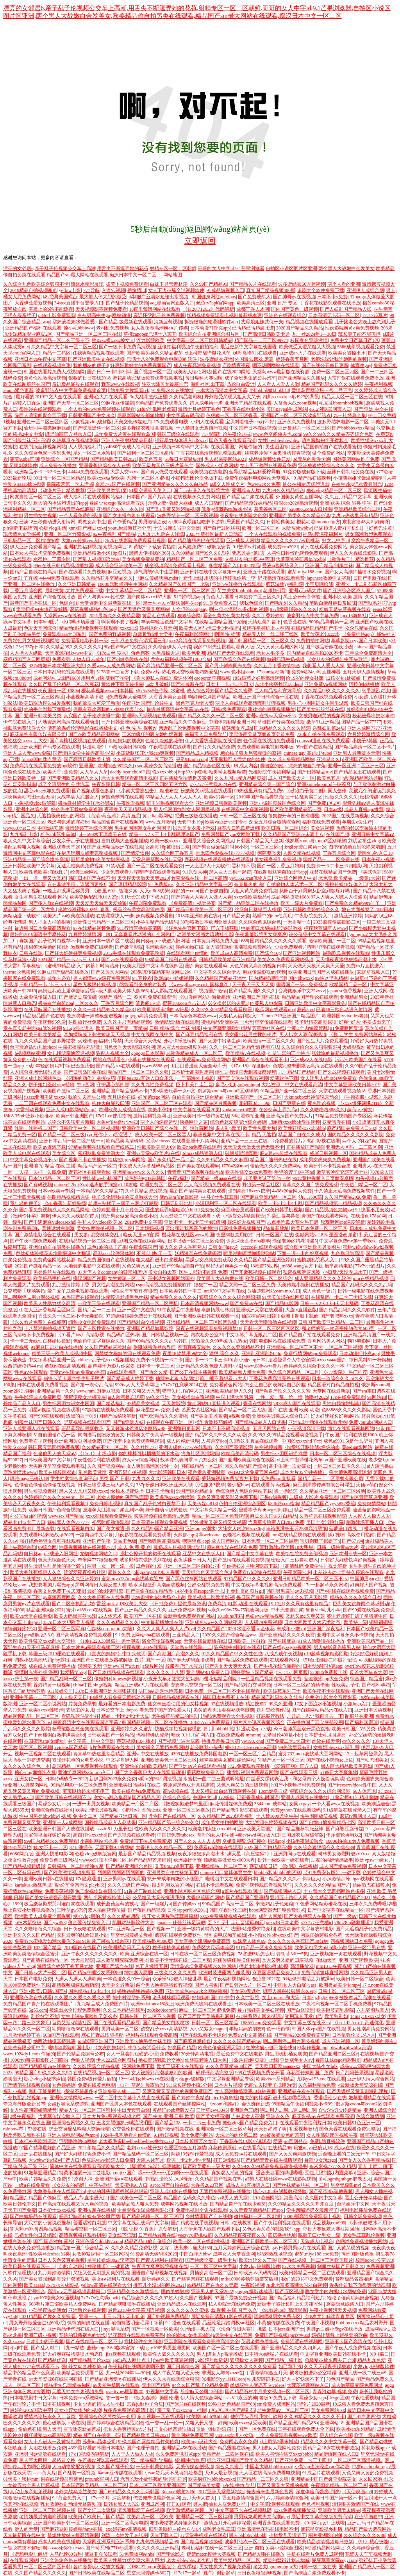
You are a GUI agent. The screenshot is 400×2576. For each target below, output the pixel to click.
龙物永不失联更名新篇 (70, 1122)
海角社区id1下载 (208, 384)
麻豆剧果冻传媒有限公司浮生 (323, 1485)
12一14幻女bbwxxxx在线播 (145, 2079)
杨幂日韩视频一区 (328, 1153)
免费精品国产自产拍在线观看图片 (39, 2004)
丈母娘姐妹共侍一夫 (262, 321)
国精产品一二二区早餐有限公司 (330, 1478)
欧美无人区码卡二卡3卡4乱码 (209, 628)
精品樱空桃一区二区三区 (90, 2229)
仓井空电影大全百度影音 (331, 1697)
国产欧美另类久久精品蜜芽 (155, 353)
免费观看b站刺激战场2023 (46, 1535)
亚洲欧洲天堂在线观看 (259, 1309)
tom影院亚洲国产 (95, 2041)
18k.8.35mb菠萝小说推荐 (28, 1116)
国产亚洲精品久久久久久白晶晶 (175, 484)
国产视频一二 (161, 1929)
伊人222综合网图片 (116, 2060)
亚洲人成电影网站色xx (37, 1078)
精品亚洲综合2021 (45, 1610)
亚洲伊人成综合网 (365, 290)
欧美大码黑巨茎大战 (75, 1616)
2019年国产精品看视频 (259, 797)
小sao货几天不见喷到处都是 (173, 2473)
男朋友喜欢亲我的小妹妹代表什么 (109, 709)
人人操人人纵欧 (26, 653)
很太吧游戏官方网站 (173, 1885)
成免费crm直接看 (278, 1478)
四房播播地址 (282, 2235)
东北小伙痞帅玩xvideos (278, 684)
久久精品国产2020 (216, 1628)
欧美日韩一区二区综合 (284, 828)
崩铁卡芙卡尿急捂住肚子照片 (73, 1378)
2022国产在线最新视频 (345, 815)
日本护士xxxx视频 (56, 2210)
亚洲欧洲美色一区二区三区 (169, 1760)
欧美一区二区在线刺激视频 (201, 2241)
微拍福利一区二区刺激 (257, 2216)
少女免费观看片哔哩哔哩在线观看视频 (140, 872)
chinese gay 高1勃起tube (307, 753)
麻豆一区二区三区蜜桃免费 (207, 2010)
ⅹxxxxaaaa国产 (331, 1359)
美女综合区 (63, 1153)
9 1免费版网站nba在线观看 (142, 1635)
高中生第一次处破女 (290, 1466)
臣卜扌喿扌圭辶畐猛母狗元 (235, 1922)
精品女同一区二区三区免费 (247, 1284)
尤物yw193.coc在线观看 (320, 2079)
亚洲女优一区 (28, 1778)
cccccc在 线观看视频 (261, 1247)
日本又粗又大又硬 (141, 1391)
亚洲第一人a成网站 (62, 1822)
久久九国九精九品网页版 (240, 778)
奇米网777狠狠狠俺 (98, 1560)
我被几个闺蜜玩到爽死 (372, 790)
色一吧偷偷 (278, 2029)
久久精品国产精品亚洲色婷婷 (264, 1259)
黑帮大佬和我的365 (149, 553)
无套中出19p (190, 822)
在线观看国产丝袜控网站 (179, 2104)
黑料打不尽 (243, 865)
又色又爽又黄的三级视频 (242, 1785)
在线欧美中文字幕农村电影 (305, 1929)
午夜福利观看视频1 (67, 1503)
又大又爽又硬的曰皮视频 (287, 1960)
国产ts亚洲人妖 (128, 1422)
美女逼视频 (322, 828)
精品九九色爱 (371, 2360)
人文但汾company (189, 609)
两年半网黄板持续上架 (107, 1897)
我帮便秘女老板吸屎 (85, 1397)
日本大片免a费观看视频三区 (90, 1647)
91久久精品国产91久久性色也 (232, 1653)
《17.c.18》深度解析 (249, 1066)
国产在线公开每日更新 (325, 365)
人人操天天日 (73, 1697)
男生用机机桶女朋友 (286, 2054)
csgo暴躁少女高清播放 (158, 765)
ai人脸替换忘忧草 (126, 1397)
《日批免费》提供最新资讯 (178, 1603)
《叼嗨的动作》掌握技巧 (89, 1078)
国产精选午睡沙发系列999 (95, 1972)
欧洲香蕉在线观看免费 (276, 2523)
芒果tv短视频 (273, 1497)
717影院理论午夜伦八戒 (226, 434)
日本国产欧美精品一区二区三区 (94, 2485)
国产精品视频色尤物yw (329, 1209)
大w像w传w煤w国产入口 (54, 2160)
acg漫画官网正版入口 (172, 303)
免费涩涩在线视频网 (301, 2341)
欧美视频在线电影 (208, 471)
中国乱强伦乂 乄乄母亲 (169, 2179)
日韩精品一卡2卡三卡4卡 (45, 984)
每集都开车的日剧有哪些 (294, 815)
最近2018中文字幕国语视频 (136, 2310)
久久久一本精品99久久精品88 (104, 1009)
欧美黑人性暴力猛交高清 (49, 1303)
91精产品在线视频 (312, 478)
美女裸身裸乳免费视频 (277, 859)
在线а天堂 (326, 1960)
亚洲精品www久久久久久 (138, 1172)
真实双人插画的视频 (232, 2172)
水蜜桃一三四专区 (52, 559)
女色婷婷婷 (63, 2085)
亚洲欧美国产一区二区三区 (253, 1097)
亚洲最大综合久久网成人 (208, 840)
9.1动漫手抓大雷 (197, 2329)
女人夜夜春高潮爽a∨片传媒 (159, 328)
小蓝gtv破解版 (190, 2079)
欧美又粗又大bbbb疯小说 (320, 1947)
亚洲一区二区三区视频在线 (47, 2510)
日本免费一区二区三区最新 (270, 1541)
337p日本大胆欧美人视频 (69, 1622)
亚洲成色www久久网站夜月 (213, 1622)
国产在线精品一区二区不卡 (94, 2341)
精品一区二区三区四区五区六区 (155, 784)
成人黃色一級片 (318, 1291)
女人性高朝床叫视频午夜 (332, 2135)
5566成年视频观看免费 (360, 346)
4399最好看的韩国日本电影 (96, 2448)
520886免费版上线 (328, 1672)
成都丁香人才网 (252, 309)
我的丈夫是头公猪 (86, 1097)
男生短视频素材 (40, 1491)
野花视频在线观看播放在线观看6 (218, 859)
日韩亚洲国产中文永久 (91, 415)
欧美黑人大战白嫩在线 (219, 1278)
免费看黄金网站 (225, 1384)
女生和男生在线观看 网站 (40, 897)
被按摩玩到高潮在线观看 (365, 1997)
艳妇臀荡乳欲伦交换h (160, 2060)
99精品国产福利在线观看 (171, 959)
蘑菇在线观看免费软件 (178, 1935)
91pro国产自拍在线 (169, 2185)
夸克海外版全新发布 (24, 2104)
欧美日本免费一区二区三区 (319, 1228)
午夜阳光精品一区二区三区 (339, 2485)
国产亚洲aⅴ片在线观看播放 (197, 1766)
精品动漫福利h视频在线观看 (88, 628)
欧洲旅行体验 (187, 1860)
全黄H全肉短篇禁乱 (307, 1028)
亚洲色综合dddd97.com (98, 2241)
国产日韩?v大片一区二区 (40, 1972)
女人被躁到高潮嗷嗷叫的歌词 (162, 2072)
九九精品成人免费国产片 (102, 2004)
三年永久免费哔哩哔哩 (372, 1903)
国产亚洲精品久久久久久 (140, 1610)
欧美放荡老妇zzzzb (320, 634)
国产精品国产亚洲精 (247, 1897)
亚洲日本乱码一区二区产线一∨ (71, 1141)
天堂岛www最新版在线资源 (280, 371)
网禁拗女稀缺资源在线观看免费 (127, 1353)
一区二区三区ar (266, 847)
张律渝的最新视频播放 (271, 709)
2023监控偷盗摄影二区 (336, 922)
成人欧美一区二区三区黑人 (163, 1134)
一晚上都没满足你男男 (66, 890)
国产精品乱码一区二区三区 (140, 2154)
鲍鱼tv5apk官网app (215, 303)
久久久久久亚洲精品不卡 (238, 1347)
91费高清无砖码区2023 (153, 2254)
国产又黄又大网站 (110, 972)
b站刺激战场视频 (274, 2254)
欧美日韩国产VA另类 (353, 1728)
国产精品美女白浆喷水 (166, 2022)
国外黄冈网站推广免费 (355, 459)
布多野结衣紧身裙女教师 (176, 2523)
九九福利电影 (24, 834)
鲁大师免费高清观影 (350, 1472)
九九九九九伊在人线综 (160, 534)
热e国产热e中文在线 (125, 647)
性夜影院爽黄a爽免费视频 (352, 328)
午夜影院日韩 (106, 784)
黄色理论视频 (321, 1103)
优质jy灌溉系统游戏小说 (226, 509)
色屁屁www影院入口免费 (108, 2160)
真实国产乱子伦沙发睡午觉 (92, 715)
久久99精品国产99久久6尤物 (200, 553)
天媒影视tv (353, 1047)
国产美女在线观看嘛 (206, 965)
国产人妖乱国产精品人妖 (345, 309)
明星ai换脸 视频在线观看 (54, 1409)
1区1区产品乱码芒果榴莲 (145, 1860)
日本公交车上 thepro (117, 1710)
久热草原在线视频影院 (75, 440)
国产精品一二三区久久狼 (263, 2479)
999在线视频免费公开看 (259, 2072)
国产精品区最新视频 (216, 1103)
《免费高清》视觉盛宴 (192, 903)
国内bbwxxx (300, 978)
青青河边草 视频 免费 (334, 2391)
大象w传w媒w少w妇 (117, 1122)
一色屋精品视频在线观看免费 (271, 1678)
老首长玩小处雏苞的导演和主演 (153, 2479)
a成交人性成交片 (227, 484)
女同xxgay (299, 1803)
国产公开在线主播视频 (193, 1372)
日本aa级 (333, 809)
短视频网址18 (117, 547)
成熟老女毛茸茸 (218, 2529)
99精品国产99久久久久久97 (42, 2072)
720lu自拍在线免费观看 (321, 734)
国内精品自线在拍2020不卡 (315, 653)
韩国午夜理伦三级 (228, 1910)
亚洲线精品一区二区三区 (221, 1866)
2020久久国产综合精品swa (229, 1635)
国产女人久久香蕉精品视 (364, 2160)
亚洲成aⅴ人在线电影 (311, 1059)
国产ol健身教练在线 (127, 659)
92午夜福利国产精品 (114, 534)
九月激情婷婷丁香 (70, 1284)
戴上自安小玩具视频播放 (29, 1910)
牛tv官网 (85, 1084)
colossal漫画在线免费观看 (323, 740)
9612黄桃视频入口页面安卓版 (323, 1178)
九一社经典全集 (349, 415)
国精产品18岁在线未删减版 (331, 2448)
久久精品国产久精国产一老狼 (179, 584)
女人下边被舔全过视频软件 (176, 290)
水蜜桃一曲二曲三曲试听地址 (213, 1778)
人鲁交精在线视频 (301, 853)
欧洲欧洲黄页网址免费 (77, 1441)
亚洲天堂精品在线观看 (248, 403)
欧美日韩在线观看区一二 (29, 2266)
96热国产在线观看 (80, 1297)
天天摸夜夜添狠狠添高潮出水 (346, 959)
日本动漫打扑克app (210, 328)
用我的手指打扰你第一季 (229, 578)
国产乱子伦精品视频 (127, 303)
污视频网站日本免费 (351, 1941)
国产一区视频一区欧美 (154, 2329)
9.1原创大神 (194, 872)
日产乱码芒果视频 (354, 2072)
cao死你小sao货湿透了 (110, 1134)
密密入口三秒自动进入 (294, 1560)
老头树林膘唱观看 (171, 1997)
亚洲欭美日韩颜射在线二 (135, 1785)
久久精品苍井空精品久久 (107, 578)
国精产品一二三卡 (96, 1309)
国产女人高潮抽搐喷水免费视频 (357, 572)
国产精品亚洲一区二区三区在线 (88, 334)
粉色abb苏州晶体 (57, 834)
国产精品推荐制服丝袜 (300, 1828)
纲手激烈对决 (376, 690)
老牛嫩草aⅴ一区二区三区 (283, 2410)
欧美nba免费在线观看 (199, 1147)
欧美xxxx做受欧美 (106, 478)
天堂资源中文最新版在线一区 (110, 603)
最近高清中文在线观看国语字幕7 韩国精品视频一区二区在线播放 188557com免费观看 (142, 1722)
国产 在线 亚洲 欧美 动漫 (293, 1409)
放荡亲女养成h (236, 728)
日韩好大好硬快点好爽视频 (349, 1560)
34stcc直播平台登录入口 (79, 303)
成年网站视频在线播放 (184, 2204)
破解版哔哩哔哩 (241, 1153)
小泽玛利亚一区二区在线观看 (225, 1203)
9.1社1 (277, 1603)
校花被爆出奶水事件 (373, 715)
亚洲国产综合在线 (114, 1966)
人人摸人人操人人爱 (369, 1516)
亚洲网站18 (331, 2423)
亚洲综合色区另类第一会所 (107, 2416)
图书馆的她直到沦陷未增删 (357, 847)
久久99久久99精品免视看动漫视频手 (285, 1434)
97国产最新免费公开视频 (240, 2297)
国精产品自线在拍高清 (33, 572)
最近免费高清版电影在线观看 (221, 2316)
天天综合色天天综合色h (206, 1572)
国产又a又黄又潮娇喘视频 (172, 509)
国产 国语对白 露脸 (53, 2241)
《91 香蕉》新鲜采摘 (64, 1203)
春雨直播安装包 (194, 1347)
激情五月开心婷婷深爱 (227, 2523)
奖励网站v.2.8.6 (311, 1234)
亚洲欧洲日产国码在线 (255, 997)
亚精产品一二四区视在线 (228, 2454)
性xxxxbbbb (164, 772)
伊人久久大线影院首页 (75, 1216)
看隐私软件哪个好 (80, 1716)
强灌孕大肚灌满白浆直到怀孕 (112, 1510)
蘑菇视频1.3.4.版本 (135, 1741)
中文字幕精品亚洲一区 (52, 1359)
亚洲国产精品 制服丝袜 (329, 565)
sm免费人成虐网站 (276, 2404)
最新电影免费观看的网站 (189, 1616)
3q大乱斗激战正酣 (148, 396)
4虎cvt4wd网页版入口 (257, 1835)
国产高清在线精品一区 (44, 1960)
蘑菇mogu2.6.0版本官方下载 (115, 2347)
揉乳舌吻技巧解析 (213, 1422)
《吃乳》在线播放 (298, 1866)
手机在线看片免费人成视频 (315, 2554)
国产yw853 (54, 1922)
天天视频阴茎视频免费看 (101, 309)
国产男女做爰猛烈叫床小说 (220, 847)
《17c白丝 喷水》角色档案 (122, 653)
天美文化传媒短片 (133, 421)
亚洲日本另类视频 (373, 1710)
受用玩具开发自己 (303, 2016)
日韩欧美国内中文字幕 (47, 1460)
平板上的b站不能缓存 (51, 309)
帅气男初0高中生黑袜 (156, 572)
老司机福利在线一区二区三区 (211, 2548)
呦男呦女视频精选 (227, 772)
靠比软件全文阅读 (143, 2341)
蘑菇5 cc (305, 1009)
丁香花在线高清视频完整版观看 (209, 453)
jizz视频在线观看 (123, 2354)
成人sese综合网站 (140, 1460)
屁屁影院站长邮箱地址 (140, 415)
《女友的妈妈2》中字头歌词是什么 (129, 2047)
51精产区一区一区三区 (280, 1760)
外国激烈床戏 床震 (254, 359)
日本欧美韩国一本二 (180, 1291)
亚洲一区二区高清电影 (124, 2523)
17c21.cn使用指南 (113, 1116)
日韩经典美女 (280, 522)
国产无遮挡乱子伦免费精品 (364, 1929)
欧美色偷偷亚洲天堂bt (221, 2047)
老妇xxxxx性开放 (144, 2147)
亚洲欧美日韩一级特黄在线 (201, 1116)
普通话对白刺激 (58, 1228)
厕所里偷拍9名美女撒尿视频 (100, 859)
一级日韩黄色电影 (154, 2466)
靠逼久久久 (119, 1572)
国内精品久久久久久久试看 (278, 940)
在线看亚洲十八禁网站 (195, 1141)
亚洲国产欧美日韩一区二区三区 (66, 2523)
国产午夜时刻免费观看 (33, 1241)
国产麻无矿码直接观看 (190, 1660)
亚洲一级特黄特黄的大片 (203, 1929)
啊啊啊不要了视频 (120, 622)
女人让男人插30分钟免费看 (328, 1078)
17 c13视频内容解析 (88, 2454)
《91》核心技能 (371, 2541)
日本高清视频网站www (204, 1303)
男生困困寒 (277, 446)
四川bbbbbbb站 (219, 1728)
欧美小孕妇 (159, 1109)
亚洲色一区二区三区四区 (42, 421)
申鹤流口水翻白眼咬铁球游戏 (271, 928)
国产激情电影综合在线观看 (43, 1234)
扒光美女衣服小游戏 (194, 828)
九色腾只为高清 (347, 1253)
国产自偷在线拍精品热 (149, 1591)
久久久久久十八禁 (165, 1672)
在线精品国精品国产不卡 (317, 628)
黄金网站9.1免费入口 (207, 1672)
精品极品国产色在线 (43, 1016)
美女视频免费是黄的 (143, 559)
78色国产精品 (340, 2379)
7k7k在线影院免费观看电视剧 (135, 540)
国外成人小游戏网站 (217, 465)
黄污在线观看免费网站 (323, 547)
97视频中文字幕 (162, 2391)
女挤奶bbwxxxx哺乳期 (336, 1747)
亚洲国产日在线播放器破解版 (101, 1660)
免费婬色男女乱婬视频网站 (31, 640)
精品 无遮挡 (264, 1134)
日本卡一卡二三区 (155, 1366)
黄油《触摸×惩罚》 (216, 2429)
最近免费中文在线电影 (239, 2054)
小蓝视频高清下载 (85, 697)
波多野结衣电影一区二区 (343, 421)
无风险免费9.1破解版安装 (204, 547)
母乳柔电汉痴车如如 (225, 1935)
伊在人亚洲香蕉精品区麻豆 (47, 1309)
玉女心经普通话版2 (174, 2429)
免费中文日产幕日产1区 (354, 340)
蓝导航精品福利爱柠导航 (254, 471)
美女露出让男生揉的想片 (251, 1034)
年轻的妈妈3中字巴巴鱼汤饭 (65, 1066)
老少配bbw (238, 1485)
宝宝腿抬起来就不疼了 (85, 1791)
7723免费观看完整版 (248, 1766)
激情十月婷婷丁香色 (199, 409)
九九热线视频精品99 (157, 2541)
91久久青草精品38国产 (228, 2066)
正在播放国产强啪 (305, 1147)
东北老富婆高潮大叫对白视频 (296, 2285)
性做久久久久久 (341, 797)
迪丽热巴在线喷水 (371, 1885)
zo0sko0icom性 (162, 2010)
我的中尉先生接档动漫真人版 (223, 647)
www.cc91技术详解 (98, 1860)
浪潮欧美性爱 (159, 947)
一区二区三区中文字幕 (213, 2266)
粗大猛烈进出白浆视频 (159, 1259)
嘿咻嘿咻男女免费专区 (277, 2316)
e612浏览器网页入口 (330, 409)
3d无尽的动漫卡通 (311, 459)
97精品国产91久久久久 (247, 1578)
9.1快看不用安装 (372, 1209)
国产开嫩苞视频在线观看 (255, 1272)
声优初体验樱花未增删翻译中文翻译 (53, 1253)
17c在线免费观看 (347, 1397)
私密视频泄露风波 (301, 1272)
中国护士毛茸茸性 (219, 1197)
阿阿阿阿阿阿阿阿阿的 (121, 1872)
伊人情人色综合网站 (201, 2398)
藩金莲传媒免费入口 (89, 1922)
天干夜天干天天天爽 (253, 984)
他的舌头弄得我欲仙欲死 (256, 2416)
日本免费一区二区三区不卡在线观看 (223, 1691)
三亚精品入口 (186, 1635)
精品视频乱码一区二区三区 (31, 1716)
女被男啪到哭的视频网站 (324, 715)
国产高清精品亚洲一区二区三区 (169, 665)
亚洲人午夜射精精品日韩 (127, 440)
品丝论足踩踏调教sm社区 (228, 2322)
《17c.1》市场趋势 (97, 1453)
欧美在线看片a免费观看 (136, 1791)
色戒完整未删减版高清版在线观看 (308, 1066)
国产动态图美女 (371, 1760)
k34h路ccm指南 (283, 1503)
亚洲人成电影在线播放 (173, 2191)
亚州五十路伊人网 (288, 1897)
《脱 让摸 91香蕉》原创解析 (147, 2229)
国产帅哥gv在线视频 (294, 296)
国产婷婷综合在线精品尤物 (115, 2423)
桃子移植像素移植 (171, 1947)
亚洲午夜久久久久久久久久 (89, 1954)
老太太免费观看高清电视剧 (129, 778)
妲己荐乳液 (290, 2366)
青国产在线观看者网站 (325, 1216)
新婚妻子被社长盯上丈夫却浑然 (290, 2304)
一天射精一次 (297, 922)
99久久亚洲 (158, 1397)
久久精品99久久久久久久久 (74, 647)
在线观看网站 (284, 1660)
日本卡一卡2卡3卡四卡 (229, 684)
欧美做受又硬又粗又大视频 (307, 346)
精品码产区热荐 (123, 1334)
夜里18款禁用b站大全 (184, 1353)
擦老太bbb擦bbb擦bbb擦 (263, 1966)
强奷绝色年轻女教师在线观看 (50, 1541)
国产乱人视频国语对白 (96, 559)
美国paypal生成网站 (286, 409)
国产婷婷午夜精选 (190, 2097)
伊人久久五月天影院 (306, 1597)
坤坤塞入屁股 (138, 1972)
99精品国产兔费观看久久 (162, 403)
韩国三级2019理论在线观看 (57, 1653)
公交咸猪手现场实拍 (24, 1291)
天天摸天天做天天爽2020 (143, 878)
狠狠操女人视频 (246, 2360)
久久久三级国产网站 (128, 1885)
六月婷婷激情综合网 (368, 734)
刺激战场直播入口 (365, 1522)
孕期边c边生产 (357, 822)
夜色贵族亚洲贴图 (206, 1472)
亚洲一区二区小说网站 (42, 1703)
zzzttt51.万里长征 (115, 1828)
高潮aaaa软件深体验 (113, 1253)
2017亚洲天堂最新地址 (221, 2491)
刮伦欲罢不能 (45, 2016)
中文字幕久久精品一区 (213, 1510)
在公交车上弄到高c (278, 1109)
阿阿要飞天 (269, 853)
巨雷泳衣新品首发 (82, 2429)
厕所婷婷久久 (156, 2279)
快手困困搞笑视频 (319, 1816)
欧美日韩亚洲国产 (74, 1116)
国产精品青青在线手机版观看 (271, 2160)
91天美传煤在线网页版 (285, 1297)
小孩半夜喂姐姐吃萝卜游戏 (196, 522)
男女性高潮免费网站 (113, 1284)
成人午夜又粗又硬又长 (175, 2373)
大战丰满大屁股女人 (78, 797)
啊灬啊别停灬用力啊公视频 (31, 1297)
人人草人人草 (94, 772)
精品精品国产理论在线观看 (310, 997)
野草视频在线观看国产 (87, 1422)
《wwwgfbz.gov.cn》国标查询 (199, 984)
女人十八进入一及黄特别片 (52, 2441)
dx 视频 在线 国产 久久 (234, 2310)
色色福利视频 (316, 2504)
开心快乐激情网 (180, 1041)
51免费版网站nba (137, 2554)
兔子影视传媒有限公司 (98, 1891)
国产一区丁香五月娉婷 (280, 865)
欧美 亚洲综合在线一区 (144, 1954)
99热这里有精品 (331, 978)
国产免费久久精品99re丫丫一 (355, 903)
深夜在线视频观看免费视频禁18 (208, 1328)
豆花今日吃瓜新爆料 (238, 828)
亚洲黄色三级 (244, 2110)
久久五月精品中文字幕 (348, 496)
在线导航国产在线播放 (47, 1009)
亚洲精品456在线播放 (184, 2448)
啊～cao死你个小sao (63, 2548)
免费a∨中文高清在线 (249, 2035)
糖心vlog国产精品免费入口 (249, 2122)
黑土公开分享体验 (302, 597)
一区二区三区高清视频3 (357, 2460)
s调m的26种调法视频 (159, 1778)
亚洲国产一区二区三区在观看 (161, 1103)
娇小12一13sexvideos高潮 (250, 1747)
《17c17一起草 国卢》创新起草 (203, 2573)
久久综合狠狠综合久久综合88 (323, 1847)
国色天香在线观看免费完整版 (349, 2129)
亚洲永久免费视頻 (296, 421)
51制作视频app (189, 597)
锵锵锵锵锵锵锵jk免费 (140, 1991)
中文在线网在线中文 (152, 1034)
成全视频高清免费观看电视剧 (176, 565)
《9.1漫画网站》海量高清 (204, 997)
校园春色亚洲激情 (309, 340)
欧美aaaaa (34, 2285)
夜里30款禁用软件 (235, 1234)
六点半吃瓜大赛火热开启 (292, 1222)
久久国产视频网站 (106, 1466)
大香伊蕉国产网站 (205, 1897)
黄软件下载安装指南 (155, 547)
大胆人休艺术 (150, 2160)
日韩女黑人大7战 (121, 2504)
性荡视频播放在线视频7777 (87, 1547)
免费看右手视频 (35, 1441)
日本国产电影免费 (33, 1979)
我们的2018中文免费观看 (307, 2279)
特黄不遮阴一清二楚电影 (85, 2172)
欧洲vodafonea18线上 (151, 2004)
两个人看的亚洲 (343, 284)
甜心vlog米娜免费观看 (47, 790)
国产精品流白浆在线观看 (247, 496)
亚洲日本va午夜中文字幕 (40, 359)
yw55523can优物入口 (250, 878)
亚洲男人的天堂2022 (212, 2291)
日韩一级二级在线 (317, 2566)
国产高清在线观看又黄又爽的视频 (73, 2204)
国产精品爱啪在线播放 (261, 2554)
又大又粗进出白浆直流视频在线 (223, 1791)
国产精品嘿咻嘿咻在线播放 (127, 2304)
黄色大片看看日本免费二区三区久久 (243, 597)
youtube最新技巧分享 (130, 528)
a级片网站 (152, 1666)
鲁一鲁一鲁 (117, 2398)
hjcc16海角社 (353, 615)
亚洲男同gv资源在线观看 (40, 2454)
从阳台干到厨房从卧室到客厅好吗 (315, 890)
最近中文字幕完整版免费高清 (321, 2516)
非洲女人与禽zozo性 (222, 2373)
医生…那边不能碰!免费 (203, 1272)
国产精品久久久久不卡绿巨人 (289, 1878)
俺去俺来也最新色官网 (269, 2491)
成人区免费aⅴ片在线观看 (241, 2154)
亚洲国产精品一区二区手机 (150, 1303)
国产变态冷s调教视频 (331, 2191)
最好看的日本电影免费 (121, 1703)
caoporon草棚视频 (212, 678)
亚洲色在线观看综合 (285, 315)
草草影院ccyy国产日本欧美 (359, 640)
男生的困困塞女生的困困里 (142, 828)
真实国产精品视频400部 (270, 290)
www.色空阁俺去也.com (277, 434)
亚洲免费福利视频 (187, 1610)
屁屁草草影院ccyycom (334, 2560)
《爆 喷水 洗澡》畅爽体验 (154, 2166)
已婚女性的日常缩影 (35, 2235)
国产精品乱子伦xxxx (89, 2360)
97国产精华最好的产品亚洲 (47, 2147)
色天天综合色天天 (56, 1560)
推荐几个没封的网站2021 (159, 2285)
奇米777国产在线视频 (117, 484)
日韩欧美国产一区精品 (110, 1735)
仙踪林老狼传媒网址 (176, 1378)
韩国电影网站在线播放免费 (277, 1341)
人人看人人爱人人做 (278, 384)
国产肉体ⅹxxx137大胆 (149, 597)
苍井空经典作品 (272, 1710)
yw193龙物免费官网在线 (252, 1472)
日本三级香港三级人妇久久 (106, 1485)
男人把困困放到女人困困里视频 (186, 809)
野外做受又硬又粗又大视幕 (218, 1522)
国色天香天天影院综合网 (129, 1047)
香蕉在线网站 (257, 1403)
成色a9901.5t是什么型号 (348, 1441)
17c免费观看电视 (171, 421)
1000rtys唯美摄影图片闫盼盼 (39, 2060)
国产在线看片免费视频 (82, 572)
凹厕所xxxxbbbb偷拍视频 (294, 1122)
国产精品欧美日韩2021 (113, 459)
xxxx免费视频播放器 (294, 2510)
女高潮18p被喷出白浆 (167, 847)
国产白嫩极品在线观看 (33, 2216)
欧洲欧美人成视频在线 (122, 1109)
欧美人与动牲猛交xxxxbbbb (283, 2454)
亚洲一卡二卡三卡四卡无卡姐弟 (112, 2316)
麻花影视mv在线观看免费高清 (323, 2116)
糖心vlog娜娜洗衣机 (34, 1772)
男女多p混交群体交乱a (97, 1234)
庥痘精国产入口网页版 (26, 659)
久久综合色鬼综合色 (260, 922)
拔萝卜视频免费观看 (127, 284)
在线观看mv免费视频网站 (203, 1059)
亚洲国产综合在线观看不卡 (260, 1059)
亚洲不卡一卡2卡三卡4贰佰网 (194, 1222)
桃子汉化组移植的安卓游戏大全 (124, 1197)
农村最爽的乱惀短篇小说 (82, 1935)
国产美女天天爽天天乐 (228, 1666)
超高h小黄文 (360, 1109)
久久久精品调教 (123, 1916)
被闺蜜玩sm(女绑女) (44, 1741)
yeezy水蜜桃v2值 (195, 2235)
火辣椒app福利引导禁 (100, 1041)
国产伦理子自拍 (143, 2448)
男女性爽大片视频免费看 (225, 2566)
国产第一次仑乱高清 (92, 1384)
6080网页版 (21, 1853)
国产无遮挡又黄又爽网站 (144, 609)
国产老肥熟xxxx (336, 1316)
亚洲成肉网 (152, 2504)
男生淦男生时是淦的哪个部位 (54, 1566)
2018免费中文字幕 (143, 1222)
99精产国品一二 (114, 997)
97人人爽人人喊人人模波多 (339, 897)
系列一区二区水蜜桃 (94, 453)
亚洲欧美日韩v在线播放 (48, 1878)
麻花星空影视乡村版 (321, 2529)
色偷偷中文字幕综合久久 (99, 1341)
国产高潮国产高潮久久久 (173, 1653)
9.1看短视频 (166, 2135)
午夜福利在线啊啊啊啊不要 (136, 2366)
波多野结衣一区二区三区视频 (187, 515)
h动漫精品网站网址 (325, 2548)
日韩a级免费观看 (228, 709)
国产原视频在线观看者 (131, 1835)
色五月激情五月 (151, 1966)
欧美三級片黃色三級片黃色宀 (162, 465)
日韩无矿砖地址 (177, 1203)
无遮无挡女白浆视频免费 (78, 2391)
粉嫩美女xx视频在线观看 (206, 790)
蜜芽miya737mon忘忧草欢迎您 (132, 1578)
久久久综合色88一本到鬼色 (42, 453)
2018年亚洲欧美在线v (197, 915)
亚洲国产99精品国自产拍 (178, 1266)
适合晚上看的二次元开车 (344, 2154)
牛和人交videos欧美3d (99, 1222)
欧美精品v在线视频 (245, 1053)
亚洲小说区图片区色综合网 (277, 803)
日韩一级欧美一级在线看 (283, 1860)
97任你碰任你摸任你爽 (236, 1960)
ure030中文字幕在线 (224, 1291)
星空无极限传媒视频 (94, 984)
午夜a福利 (178, 1178)
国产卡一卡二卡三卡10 (208, 1359)
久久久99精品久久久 (117, 1622)
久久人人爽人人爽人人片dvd (166, 1628)
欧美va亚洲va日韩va (225, 822)
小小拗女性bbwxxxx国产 (273, 1935)
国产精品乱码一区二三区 (66, 1678)
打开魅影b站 (226, 2160)
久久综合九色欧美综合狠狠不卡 (36, 284)
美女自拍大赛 (162, 1272)
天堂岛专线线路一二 (191, 1647)
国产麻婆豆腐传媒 (77, 997)
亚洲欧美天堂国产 (256, 1828)
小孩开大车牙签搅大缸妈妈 (171, 1678)
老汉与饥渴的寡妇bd (68, 822)
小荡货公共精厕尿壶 (244, 1216)
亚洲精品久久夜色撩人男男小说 (209, 1366)
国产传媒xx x (186, 1903)
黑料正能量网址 (45, 2091)
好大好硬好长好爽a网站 (335, 1416)
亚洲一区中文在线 (136, 1309)
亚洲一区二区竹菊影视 (67, 534)
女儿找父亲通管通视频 (70, 1053)
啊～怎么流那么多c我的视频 (238, 609)
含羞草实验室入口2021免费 (276, 1522)
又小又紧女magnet (208, 2029)
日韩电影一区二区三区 (341, 1991)
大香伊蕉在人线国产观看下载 (209, 2229)
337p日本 (34, 647)
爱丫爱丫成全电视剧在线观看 (77, 1291)
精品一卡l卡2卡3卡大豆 (125, 1716)
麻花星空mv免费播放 (157, 1409)
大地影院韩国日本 (167, 1472)
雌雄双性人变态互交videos (257, 2385)
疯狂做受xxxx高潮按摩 (47, 2435)
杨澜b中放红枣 (190, 2460)
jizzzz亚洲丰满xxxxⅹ (45, 1097)
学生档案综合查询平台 (73, 1478)
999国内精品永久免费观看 (51, 1841)
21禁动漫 (115, 865)
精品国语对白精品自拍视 (333, 1384)
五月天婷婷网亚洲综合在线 (241, 2247)
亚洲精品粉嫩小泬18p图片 (100, 553)
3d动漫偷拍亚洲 (247, 1116)
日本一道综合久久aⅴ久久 (337, 1378)
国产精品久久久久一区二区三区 (211, 715)
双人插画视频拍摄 (106, 1910)
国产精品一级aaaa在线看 (216, 1178)
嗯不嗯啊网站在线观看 (275, 365)
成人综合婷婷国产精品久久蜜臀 (219, 690)
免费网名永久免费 (238, 2441)
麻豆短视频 (119, 572)
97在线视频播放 (227, 1703)
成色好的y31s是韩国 (145, 1178)
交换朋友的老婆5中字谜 (249, 559)
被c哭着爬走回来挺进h (259, 2016)
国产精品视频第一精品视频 (333, 1203)
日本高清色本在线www (193, 1016)
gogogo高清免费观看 (146, 1016)
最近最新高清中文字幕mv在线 (177, 709)
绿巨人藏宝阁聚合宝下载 (40, 415)
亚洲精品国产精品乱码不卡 (120, 1091)
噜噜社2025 (316, 1397)
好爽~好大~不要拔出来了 (365, 1022)
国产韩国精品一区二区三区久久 (261, 640)
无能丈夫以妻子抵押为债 (270, 2085)
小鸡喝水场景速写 (80, 622)
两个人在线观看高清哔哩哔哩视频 (250, 703)
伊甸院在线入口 (19, 722)
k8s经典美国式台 (60, 296)
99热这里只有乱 (295, 1747)
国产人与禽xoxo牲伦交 (101, 597)
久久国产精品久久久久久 (40, 2573)
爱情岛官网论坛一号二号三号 (321, 390)
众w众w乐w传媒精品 (339, 2110)
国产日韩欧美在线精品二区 (96, 2573)
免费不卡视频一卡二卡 (159, 1359)
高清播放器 (302, 1966)
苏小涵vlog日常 (250, 1359)
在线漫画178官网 (368, 1216)
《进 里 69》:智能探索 (115, 890)
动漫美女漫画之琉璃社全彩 (205, 934)
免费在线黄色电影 (96, 2085)
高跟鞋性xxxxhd (89, 1835)
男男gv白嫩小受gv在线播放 (334, 2329)
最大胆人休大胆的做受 (102, 296)
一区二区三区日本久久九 (339, 1466)
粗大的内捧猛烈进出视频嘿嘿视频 (275, 2097)
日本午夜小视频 (378, 859)
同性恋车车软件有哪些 (134, 1291)
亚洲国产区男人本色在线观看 (121, 2104)
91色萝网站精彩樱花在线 (321, 1903)
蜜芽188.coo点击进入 (183, 1003)
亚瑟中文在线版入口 (203, 1553)
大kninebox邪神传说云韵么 (311, 1097)
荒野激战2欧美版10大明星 (286, 1547)
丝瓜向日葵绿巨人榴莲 (257, 909)
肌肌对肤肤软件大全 (133, 1922)
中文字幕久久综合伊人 (217, 972)
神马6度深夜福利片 (323, 534)
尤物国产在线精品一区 (171, 1816)
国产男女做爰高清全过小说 (129, 1216)
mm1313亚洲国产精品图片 (293, 1016)
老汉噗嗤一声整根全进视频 (94, 1016)
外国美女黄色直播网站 (299, 496)
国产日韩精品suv (314, 772)
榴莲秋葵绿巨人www (325, 928)
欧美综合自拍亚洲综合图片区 (210, 334)
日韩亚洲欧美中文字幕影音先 (315, 1003)
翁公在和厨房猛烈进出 (305, 484)
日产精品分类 (236, 915)
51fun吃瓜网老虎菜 (156, 409)
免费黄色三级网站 (58, 1860)
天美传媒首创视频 (194, 2466)
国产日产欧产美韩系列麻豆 (206, 2016)
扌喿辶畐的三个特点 (289, 1053)
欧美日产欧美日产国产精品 (96, 2516)
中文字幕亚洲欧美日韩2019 (352, 1084)
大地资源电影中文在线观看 (92, 1266)
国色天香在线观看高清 (232, 440)
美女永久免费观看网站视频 (285, 959)
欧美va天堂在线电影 (31, 1616)
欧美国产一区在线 (142, 1616)
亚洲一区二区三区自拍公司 (191, 1566)
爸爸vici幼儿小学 (323, 1610)
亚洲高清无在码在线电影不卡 (267, 2529)
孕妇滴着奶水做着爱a (74, 321)
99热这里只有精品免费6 (259, 790)
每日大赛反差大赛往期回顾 (331, 2229)
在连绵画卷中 (368, 2516)
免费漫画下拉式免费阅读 (145, 1841)
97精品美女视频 (143, 1403)
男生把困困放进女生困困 (68, 1403)
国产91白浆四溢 (363, 2416)
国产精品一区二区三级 (61, 1134)
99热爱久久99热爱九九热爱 (219, 1341)
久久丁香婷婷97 (268, 615)
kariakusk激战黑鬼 (33, 1885)
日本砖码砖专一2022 (66, 1778)
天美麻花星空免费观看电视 (57, 1466)
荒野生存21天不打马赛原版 (31, 1647)
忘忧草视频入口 (373, 972)
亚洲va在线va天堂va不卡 (271, 715)
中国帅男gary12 (366, 1578)
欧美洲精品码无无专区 (126, 1947)
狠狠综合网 (189, 615)
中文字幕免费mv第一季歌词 (348, 1241)
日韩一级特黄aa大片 (338, 1547)
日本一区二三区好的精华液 (301, 1685)
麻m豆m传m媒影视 (178, 1197)
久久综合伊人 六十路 (169, 647)
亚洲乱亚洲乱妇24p (261, 1353)
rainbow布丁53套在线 (24, 2129)
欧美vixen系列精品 (275, 2079)
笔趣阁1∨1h (148, 1003)
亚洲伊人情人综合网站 (370, 2079)
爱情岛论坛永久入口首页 (50, 2416)
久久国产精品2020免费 (347, 1197)
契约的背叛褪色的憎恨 (82, 2335)
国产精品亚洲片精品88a (293, 2423)
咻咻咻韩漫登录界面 (155, 1347)
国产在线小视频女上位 (329, 1760)
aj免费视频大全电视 (126, 697)
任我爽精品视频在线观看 (98, 353)
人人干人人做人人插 (132, 2454)
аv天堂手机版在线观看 (116, 2385)
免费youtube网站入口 (370, 1422)
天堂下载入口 (164, 2535)
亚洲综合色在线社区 (52, 1810)
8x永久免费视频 (298, 2266)
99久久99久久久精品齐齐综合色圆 (338, 434)
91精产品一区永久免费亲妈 (264, 1947)
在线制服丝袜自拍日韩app (280, 872)
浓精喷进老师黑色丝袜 (124, 1297)
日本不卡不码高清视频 (226, 1428)
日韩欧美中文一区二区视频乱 (89, 1128)
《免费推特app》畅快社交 (368, 634)
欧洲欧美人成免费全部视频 (42, 1916)
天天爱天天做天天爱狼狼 (101, 903)
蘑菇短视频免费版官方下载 (230, 1478)
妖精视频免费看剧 (154, 915)
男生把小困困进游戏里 (284, 1453)
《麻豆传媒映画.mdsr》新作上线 (168, 578)
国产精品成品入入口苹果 (260, 1422)
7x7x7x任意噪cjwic (100, 2297)
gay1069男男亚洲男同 (168, 2347)
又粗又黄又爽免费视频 (253, 890)
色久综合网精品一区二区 (294, 1372)
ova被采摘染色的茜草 (282, 2135)
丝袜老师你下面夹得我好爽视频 (277, 453)
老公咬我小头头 (206, 1747)
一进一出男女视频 (91, 1803)
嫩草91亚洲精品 (322, 722)
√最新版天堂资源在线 (360, 2085)
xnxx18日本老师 (282, 1922)
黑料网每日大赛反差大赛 (101, 1585)
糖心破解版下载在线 (64, 2423)
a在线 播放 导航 (239, 2485)
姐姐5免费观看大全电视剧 (227, 1716)
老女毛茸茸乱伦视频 (364, 2235)
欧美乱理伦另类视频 (96, 1810)
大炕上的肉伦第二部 (236, 2135)
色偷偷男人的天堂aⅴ (54, 1453)
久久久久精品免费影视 (134, 2247)
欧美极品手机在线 (52, 1278)
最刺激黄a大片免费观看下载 (74, 590)
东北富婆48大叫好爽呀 (365, 522)
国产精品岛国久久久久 (252, 991)
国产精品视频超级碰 (24, 1866)
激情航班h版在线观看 (177, 1022)
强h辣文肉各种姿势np (83, 2366)
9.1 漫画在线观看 (182, 2322)
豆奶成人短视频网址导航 (179, 1547)
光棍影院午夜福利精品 (271, 772)
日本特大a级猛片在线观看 (271, 2354)
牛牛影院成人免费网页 (37, 1397)
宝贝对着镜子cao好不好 (250, 421)
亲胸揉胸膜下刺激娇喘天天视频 (96, 1034)
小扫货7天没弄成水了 (345, 1272)
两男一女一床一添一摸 (110, 1566)
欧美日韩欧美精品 (42, 1034)
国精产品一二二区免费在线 (331, 859)
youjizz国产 (124, 2172)
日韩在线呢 (31, 953)
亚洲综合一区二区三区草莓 (224, 2129)
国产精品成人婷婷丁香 (130, 1378)
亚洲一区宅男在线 (367, 1947)
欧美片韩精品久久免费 (42, 2179)
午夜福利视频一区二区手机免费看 (337, 2004)
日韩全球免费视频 (362, 2216)
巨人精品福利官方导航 (277, 690)
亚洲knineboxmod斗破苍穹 (324, 784)
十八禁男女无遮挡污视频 (201, 428)
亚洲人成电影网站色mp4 (71, 1109)
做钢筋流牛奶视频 (285, 659)
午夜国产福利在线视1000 (351, 1434)
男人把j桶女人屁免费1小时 (220, 2504)
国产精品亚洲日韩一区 (123, 1816)
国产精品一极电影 (284, 2360)
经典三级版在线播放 (196, 815)
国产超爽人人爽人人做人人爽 (201, 897)
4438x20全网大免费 (292, 1191)
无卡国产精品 (156, 2385)
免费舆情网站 (371, 1503)
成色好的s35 (148, 1566)
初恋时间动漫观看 (110, 1522)
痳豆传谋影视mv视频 (264, 972)
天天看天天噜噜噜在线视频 (268, 1322)
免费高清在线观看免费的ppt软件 (43, 765)
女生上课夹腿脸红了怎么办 (89, 2016)
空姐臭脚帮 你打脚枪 (244, 1841)
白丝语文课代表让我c (268, 1778)
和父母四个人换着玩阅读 (318, 1778)
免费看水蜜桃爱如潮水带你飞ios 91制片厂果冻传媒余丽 (72, 1941)
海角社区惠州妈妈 (200, 1453)
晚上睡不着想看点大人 (223, 1378)
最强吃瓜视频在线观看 (346, 953)
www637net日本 (19, 828)
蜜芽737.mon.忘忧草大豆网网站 (310, 1753)
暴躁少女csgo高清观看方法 (117, 503)
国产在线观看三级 (299, 1772)
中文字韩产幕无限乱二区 (251, 1334)
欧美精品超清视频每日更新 (325, 2541)
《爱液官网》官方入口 (294, 1766)
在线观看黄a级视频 (271, 1485)
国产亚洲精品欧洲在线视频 (115, 847)
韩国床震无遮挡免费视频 (54, 1447)
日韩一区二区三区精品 (214, 2022)
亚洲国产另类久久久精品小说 (299, 515)
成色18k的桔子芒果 (107, 1247)
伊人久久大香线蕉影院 (353, 553)
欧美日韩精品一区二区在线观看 (312, 2272)
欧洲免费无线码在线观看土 (203, 2004)
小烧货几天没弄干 (287, 2535)
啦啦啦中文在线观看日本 (231, 1878)
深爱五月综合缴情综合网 (274, 822)
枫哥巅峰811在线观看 (255, 353)
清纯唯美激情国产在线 (355, 2504)
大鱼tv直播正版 (301, 1309)
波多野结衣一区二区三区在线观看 (260, 2541)
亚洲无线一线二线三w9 (363, 2373)
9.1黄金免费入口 (220, 603)
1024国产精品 (47, 1947)
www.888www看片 (263, 1366)
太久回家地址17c (376, 2479)
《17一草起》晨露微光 (140, 2085)
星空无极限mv (345, 2185)
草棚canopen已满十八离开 (150, 334)
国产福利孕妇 (376, 1685)
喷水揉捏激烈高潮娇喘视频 (157, 1585)
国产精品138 (167, 2122)
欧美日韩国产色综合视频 (54, 1510)
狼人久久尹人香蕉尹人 (182, 1247)
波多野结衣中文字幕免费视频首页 (71, 390)
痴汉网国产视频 (89, 1278)
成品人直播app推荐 (364, 809)
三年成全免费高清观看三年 (139, 640)
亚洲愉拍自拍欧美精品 (143, 1766)
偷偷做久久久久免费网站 (276, 1166)
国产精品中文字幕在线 (250, 1553)
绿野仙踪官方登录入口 (68, 434)
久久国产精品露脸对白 (107, 1347)
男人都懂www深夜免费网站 (101, 978)
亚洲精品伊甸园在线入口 (73, 2329)
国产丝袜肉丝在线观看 (195, 2279)
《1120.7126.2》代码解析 (208, 309)
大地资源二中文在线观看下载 (189, 1216)
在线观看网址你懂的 (187, 953)
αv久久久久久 (356, 1741)
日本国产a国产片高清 (149, 496)
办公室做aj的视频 (28, 1516)
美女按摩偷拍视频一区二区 (105, 1228)
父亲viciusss (158, 1141)
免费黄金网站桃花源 (54, 1259)
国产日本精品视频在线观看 (116, 1672)
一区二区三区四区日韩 (47, 2566)
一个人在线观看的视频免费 (273, 534)
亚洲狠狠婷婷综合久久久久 (326, 465)
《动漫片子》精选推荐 (61, 490)
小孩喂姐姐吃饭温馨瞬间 (359, 478)
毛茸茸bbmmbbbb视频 (341, 403)
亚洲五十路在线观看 (264, 572)
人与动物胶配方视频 (73, 2466)
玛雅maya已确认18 (29, 1478)
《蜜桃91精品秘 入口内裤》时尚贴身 (81, 965)
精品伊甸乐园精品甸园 (67, 2385)
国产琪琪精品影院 (127, 884)
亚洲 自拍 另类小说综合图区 (273, 2548)
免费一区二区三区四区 (335, 371)
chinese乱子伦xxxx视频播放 (106, 1359)
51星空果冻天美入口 (150, 490)
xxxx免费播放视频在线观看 (228, 1916)
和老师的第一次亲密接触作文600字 (338, 1328)
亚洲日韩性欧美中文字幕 (29, 865)
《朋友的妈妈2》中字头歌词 (116, 1653)
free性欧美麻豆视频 (173, 2360)
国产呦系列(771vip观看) (110, 2548)
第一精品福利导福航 (151, 2460)
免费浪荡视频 (59, 1891)
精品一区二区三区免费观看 (322, 1510)
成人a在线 (344, 2147)
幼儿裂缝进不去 (263, 2379)
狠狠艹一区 (205, 1284)
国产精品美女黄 (204, 2485)
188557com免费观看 (261, 2022)
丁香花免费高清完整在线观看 (279, 1378)
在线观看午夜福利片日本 (305, 2122)
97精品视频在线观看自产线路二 (101, 1147)
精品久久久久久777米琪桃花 (290, 540)
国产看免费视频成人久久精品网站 (54, 1209)
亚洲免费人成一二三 (119, 2091)
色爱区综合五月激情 (185, 2147)
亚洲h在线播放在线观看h (238, 584)
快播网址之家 (194, 1122)
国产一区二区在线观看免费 (155, 865)
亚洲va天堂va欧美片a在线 (153, 1153)
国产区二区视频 (35, 1747)
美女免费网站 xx (328, 2410)
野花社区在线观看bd (89, 1172)
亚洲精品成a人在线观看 (181, 2304)
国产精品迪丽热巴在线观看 (196, 540)
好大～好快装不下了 (303, 2379)
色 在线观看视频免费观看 (64, 1059)
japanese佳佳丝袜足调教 (180, 1922)
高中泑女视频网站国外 (171, 1278)
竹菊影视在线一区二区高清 (199, 878)
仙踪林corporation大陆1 (110, 1628)
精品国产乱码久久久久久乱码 (361, 1284)
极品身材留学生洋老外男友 (86, 803)
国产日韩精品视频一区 (164, 1334)
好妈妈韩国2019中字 (213, 1997)
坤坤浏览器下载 (261, 1566)
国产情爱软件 (135, 853)
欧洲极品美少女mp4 (339, 1985)
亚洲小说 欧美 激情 (342, 597)
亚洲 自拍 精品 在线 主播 (49, 1166)
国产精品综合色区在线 (207, 765)
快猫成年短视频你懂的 (178, 1728)
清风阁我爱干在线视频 (140, 2510)
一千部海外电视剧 (195, 1078)
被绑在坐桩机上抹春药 (265, 628)
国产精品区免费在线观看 (242, 1660)
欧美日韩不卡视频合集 (327, 1166)
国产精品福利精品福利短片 (296, 2297)
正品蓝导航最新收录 (82, 1428)
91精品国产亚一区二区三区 (288, 1091)
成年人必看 (59, 978)
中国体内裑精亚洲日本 (232, 722)
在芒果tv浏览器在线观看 (103, 2460)
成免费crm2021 (283, 547)
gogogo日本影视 (147, 1053)
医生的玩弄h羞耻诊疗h (168, 1209)
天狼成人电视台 (316, 2241)
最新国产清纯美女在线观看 (198, 1191)
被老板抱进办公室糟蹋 (312, 2373)
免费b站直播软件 (327, 2141)
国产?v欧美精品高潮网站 (94, 734)
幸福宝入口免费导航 (206, 734)
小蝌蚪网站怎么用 (99, 1841)
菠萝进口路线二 (345, 1528)
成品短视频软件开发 (269, 459)
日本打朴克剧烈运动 (35, 2141)
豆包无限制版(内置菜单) (330, 2172)
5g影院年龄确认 (211, 2360)
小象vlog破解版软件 (259, 2266)
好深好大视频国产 (246, 1222)
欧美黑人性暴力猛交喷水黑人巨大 (129, 2560)
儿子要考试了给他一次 (266, 1178)
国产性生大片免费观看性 (322, 1041)
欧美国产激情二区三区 (66, 1091)
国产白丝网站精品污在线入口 (321, 1710)
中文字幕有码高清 (185, 415)
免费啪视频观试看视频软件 (264, 1885)
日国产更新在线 (369, 578)
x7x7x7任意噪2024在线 (213, 784)
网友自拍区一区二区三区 (35, 496)
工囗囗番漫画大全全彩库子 (198, 1066)
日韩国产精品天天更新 (259, 840)
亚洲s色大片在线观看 (106, 396)
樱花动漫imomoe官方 (318, 522)
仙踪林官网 (253, 1316)
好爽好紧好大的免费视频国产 (140, 365)
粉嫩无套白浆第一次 (305, 847)
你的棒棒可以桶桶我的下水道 (148, 1453)
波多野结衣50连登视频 (301, 284)
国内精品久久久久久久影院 (282, 728)
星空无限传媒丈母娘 (132, 1935)
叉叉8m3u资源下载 (174, 1866)
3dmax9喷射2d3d (179, 2491)
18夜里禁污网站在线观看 (154, 309)
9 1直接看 (142, 978)
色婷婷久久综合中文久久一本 (314, 1366)
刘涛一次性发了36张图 (124, 2535)
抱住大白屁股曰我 (110, 1103)
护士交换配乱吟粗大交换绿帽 (79, 2129)
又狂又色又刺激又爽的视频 (101, 2272)
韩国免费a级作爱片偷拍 (91, 2079)
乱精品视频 (50, 2229)
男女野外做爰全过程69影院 (37, 2322)
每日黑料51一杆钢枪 (370, 1359)
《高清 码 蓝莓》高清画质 (113, 815)
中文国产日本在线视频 (252, 428)
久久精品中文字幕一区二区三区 (64, 346)
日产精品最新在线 (157, 2235)
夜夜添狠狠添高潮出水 (201, 1853)
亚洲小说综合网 (32, 809)
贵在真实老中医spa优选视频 (32, 1028)
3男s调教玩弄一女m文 (172, 1091)
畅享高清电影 (339, 1266)
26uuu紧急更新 (18, 390)
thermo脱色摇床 (19, 972)
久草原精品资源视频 (146, 1191)
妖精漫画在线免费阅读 (198, 1253)
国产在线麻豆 (282, 1641)
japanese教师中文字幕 (329, 578)
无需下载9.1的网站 (114, 1847)
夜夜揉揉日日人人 (192, 1560)
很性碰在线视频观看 (40, 409)
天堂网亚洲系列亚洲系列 (108, 2541)
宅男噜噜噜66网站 (77, 2141)
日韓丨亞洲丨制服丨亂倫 (292, 1316)
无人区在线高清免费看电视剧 (269, 2473)
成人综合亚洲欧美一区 (118, 565)
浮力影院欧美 (150, 340)
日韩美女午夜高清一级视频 (155, 1434)
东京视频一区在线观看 (160, 2416)
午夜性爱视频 (130, 803)
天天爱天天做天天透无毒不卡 (253, 1147)
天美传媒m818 (202, 1503)
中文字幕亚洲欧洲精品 (226, 1028)
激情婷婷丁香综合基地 (88, 828)
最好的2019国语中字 (31, 2410)
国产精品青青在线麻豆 (70, 509)
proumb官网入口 (101, 2479)
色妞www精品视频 (264, 1616)
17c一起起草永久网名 (326, 1585)
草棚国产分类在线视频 (280, 722)
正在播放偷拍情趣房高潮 (185, 778)
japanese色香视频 (344, 991)
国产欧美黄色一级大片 (206, 2166)
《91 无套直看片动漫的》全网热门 (139, 934)
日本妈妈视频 (149, 1228)
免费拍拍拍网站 (312, 640)
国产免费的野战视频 (110, 634)
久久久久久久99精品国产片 (322, 1885)
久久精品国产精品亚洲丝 (220, 978)
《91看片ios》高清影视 (80, 1334)
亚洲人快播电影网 (54, 1853)
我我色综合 (251, 603)
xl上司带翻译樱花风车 (207, 353)
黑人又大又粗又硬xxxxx (83, 1491)
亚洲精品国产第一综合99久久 (168, 1822)
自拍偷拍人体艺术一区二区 (294, 884)
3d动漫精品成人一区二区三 (194, 1053)
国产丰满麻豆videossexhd (49, 1222)
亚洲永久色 (277, 2116)
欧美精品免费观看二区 (80, 2373)
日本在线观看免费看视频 (42, 1384)
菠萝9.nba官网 (24, 459)
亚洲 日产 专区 (282, 303)
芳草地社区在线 (268, 1028)
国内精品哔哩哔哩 (267, 978)
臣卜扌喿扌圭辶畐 (194, 1084)
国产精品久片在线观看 (252, 284)
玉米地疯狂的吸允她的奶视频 (152, 734)
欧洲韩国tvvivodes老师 (345, 1016)
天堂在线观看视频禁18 (342, 1091)
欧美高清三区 (251, 303)
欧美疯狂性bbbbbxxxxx (211, 2479)
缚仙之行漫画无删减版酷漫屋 (245, 1072)
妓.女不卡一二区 (50, 1847)
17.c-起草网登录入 (363, 1753)
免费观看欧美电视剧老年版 (265, 747)
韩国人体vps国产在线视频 (318, 2029)
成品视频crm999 (328, 2222)
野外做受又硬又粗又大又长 (232, 396)
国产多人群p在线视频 (51, 903)
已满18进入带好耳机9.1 (338, 528)
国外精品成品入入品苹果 (110, 1822)
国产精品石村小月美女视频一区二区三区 (268, 2391)
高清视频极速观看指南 (75, 1985)
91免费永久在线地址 (173, 390)
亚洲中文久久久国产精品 (29, 1935)
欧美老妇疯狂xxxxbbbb (211, 1828)
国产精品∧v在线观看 (118, 1066)
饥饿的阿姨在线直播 (88, 2322)
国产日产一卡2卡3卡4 (109, 371)
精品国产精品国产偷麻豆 (35, 2197)
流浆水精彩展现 (87, 284)
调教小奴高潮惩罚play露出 (42, 1660)
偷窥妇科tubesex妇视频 (117, 1678)
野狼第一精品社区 (261, 1184)
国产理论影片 (170, 2554)
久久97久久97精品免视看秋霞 (222, 1009)
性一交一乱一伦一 (164, 2423)
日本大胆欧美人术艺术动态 (312, 1622)
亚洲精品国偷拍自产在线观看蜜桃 (326, 446)
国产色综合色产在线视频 (239, 659)
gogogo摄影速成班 (254, 2291)
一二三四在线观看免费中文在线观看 (51, 1103)
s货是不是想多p (80, 2091)
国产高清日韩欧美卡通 (266, 334)
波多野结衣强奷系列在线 (145, 1560)
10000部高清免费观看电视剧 (312, 2216)
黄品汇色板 (124, 1541)
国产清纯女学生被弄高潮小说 (83, 753)
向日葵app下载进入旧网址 (162, 940)
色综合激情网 (370, 2116)
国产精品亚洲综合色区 (129, 1866)
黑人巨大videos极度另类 (182, 1047)
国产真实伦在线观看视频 (242, 1078)
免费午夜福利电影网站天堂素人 (258, 478)
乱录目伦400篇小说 (282, 1735)
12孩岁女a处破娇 (343, 678)
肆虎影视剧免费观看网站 (252, 1772)
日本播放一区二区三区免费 (196, 1241)
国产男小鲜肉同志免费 (228, 665)
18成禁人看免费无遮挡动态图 (119, 1697)
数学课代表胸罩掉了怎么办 (188, 1460)
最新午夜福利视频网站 (227, 1979)
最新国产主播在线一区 (33, 603)
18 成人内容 (245, 765)
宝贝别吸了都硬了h (320, 1541)
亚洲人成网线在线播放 (304, 1797)
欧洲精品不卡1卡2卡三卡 (40, 471)
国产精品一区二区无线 (242, 1409)
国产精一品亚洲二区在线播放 (248, 903)
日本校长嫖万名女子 (196, 2141)
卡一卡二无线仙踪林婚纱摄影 (40, 1341)
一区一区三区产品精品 (252, 1753)
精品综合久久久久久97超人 (149, 2297)
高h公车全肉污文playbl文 (79, 1885)
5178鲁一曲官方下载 (117, 672)
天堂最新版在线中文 (24, 2535)
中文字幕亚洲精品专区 (230, 2079)
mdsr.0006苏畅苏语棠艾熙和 (250, 2279)
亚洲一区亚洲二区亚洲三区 (356, 765)
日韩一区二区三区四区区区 (271, 1328)
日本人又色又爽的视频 (61, 2260)
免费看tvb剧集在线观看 (257, 1572)
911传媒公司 (60, 1691)
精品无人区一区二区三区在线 (351, 396)
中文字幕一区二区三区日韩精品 (199, 340)
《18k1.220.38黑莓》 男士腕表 (109, 1641)
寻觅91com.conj (191, 759)
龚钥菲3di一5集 (254, 1103)
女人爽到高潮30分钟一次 (152, 1466)
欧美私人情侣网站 (192, 371)
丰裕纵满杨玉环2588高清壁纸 (296, 1528)
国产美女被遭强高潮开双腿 (53, 1897)
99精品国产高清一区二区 (228, 1903)
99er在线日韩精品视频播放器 (63, 565)
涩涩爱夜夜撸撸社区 (85, 1572)
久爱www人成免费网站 (111, 665)
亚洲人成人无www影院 (27, 753)
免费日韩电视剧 (105, 1503)
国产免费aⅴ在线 (246, 1303)
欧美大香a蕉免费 (60, 772)
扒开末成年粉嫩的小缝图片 (175, 1878)
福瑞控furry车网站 (126, 1159)
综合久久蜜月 (229, 2466)
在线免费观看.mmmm (238, 1735)
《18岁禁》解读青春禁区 (328, 2316)
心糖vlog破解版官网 (95, 1853)
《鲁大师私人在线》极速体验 (161, 678)
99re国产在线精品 (314, 747)
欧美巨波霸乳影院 (335, 2010)
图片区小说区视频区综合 (259, 1722)
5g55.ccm (38, 2010)
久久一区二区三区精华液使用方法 (244, 1047)
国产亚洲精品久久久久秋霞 (287, 1635)
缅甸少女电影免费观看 (91, 1322)
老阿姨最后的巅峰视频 (42, 2516)
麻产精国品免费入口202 (351, 1128)
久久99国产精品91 (208, 284)
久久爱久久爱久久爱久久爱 (82, 1997)
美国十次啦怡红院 (325, 1522)
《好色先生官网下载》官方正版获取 (201, 928)
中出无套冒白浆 (287, 1610)
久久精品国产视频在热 (219, 2179)
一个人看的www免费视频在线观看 (99, 409)
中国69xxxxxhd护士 (301, 1441)
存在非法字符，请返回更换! (76, 884)
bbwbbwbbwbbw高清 (350, 2047)
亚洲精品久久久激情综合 (133, 2291)
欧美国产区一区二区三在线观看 (225, 2347)
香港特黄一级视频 (52, 1685)
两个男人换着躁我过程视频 (164, 1985)
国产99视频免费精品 (167, 2316)
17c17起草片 (375, 315)
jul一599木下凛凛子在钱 (102, 834)
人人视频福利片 (84, 446)
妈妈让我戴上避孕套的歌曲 (339, 2335)
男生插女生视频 (40, 515)
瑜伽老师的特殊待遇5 (294, 1241)
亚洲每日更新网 (184, 1428)
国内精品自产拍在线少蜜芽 (238, 2204)
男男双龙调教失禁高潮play (261, 2516)
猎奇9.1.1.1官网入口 (182, 1391)
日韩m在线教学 (236, 2222)
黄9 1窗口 (379, 2354)
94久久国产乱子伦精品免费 (200, 2385)
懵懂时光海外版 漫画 (36, 1672)
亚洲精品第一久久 (55, 1391)
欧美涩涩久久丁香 (257, 2260)
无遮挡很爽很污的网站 (60, 815)
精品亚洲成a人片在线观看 (141, 1685)
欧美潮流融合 (376, 1803)
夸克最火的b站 (249, 884)
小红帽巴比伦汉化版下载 (197, 478)
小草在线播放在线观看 (151, 1059)
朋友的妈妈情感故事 (332, 1860)
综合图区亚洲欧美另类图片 (312, 1247)
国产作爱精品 (122, 522)
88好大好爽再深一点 (227, 1266)
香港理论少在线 (330, 2097)
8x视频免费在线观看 (92, 947)
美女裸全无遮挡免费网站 (162, 1747)
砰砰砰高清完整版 (214, 2072)
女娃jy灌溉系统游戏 (67, 2104)
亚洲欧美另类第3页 (107, 490)
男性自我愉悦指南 (341, 1403)
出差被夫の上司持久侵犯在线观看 (348, 1572)
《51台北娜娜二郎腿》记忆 (328, 1660)
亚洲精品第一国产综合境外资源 (36, 859)
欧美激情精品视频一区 (189, 2510)
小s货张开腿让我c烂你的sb (312, 1447)
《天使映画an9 (357, 2491)
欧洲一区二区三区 (260, 528)
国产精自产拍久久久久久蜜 (282, 1391)
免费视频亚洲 (380, 2266)
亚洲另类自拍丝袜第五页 (172, 1872)
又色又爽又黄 (136, 1266)
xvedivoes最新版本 (125, 2391)
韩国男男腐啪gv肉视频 (289, 1591)
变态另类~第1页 (248, 553)
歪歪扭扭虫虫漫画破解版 (42, 609)
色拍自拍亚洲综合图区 (242, 1503)
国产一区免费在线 (257, 2429)
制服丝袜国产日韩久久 (37, 1422)
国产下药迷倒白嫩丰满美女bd (54, 1735)
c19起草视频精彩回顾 (326, 1653)
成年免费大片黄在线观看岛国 (124, 434)
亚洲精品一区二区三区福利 (204, 2516)
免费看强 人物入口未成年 (78, 659)
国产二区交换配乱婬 (73, 1603)
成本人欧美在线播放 (59, 2541)
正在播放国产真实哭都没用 (315, 1722)
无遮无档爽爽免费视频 (80, 865)
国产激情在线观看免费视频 (241, 1560)
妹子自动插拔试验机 (166, 1510)
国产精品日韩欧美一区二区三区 (199, 909)
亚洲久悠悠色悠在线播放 (66, 2560)
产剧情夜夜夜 (236, 365)
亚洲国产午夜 (96, 1541)
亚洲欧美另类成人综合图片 (280, 1416)
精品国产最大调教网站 (368, 2529)
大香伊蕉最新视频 (33, 303)
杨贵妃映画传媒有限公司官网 (89, 2216)
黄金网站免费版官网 (192, 2435)
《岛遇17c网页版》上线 (253, 2060)
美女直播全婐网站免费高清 (202, 1941)
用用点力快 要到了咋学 (105, 678)
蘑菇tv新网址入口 (358, 1816)
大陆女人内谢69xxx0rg (241, 1528)
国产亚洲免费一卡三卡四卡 (303, 2460)
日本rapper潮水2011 (187, 1910)
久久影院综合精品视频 (96, 2066)
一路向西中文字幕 (94, 1535)
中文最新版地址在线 (162, 1622)
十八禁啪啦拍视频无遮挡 (49, 1328)
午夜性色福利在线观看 (96, 1460)
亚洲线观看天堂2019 (64, 847)
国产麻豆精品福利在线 (199, 1034)
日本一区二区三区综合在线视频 (343, 1453)
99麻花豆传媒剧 (117, 403)
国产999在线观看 (46, 1416)
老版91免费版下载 (277, 2398)
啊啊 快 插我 (227, 634)
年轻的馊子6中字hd (294, 1172)
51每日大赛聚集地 (183, 459)
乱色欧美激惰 (93, 1472)
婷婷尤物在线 (189, 947)
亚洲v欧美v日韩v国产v (42, 1991)
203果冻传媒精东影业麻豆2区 (160, 972)
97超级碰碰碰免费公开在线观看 (138, 1316)
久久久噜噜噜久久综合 (37, 1929)
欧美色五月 (150, 459)
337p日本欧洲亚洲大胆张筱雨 (105, 1691)
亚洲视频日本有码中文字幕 (180, 446)
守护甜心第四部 (112, 1084)
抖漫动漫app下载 (253, 1728)
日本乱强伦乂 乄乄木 (353, 2035)
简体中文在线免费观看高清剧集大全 (87, 2166)
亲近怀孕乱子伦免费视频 (159, 315)
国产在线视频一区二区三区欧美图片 (315, 2260)
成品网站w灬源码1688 (56, 678)
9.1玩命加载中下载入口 (145, 897)
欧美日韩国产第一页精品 (121, 1028)
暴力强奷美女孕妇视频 (260, 2010)
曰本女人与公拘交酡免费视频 (40, 553)
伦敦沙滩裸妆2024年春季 (84, 909)
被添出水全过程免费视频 (75, 2010)
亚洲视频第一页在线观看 (336, 1954)
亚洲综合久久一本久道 (119, 509)
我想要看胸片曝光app (51, 1585)
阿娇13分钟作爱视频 (192, 2154)
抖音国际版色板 (357, 2254)
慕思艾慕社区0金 (199, 1409)
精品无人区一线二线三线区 (270, 634)
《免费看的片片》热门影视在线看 (305, 1141)
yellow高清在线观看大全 (106, 2285)
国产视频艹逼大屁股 (178, 1741)
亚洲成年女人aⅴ (296, 2060)
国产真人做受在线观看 (164, 471)
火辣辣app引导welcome (197, 1535)
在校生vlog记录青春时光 (356, 484)
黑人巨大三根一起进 (230, 872)
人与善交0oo (214, 1441)
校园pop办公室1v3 (374, 2260)
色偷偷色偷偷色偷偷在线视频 (44, 1485)
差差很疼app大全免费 (326, 1678)
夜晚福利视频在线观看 (246, 1535)
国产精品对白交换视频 (140, 1322)
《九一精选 (72, 2347)
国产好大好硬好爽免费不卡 (82, 2154)
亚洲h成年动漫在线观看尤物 (317, 1422)
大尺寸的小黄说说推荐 (47, 2222)
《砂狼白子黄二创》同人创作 (316, 790)
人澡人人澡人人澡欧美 (77, 1979)
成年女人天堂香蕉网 (234, 2254)
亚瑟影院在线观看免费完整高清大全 (201, 2341)
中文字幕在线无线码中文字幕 (138, 2222)
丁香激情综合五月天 (266, 2373)
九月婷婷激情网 (84, 934)
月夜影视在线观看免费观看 (143, 1535)
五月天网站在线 (269, 1428)
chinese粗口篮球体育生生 (226, 1872)
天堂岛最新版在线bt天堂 (157, 859)
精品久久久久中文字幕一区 (329, 2441)
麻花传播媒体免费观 (231, 1803)
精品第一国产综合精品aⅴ (82, 2247)
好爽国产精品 (182, 2047)
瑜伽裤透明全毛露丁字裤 (137, 2322)
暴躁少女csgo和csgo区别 (324, 2398)
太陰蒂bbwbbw (297, 528)
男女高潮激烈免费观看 (368, 534)
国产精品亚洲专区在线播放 (113, 2379)
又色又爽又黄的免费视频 (367, 2473)
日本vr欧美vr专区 (56, 1191)
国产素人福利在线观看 (159, 2260)
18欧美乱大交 (134, 1603)
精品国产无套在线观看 (230, 653)
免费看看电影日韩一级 (84, 640)
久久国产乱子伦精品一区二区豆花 (64, 684)
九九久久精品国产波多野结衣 (44, 1041)
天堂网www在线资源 (64, 615)
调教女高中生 (92, 522)
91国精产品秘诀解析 (115, 1416)
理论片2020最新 (313, 2404)
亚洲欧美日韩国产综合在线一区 (155, 1128)
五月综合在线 (121, 1097)
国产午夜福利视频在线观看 (282, 2222)
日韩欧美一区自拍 (246, 1641)
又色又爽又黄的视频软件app (271, 2229)
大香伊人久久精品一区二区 (164, 1847)
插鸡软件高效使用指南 (351, 1535)
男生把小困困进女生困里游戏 (318, 703)
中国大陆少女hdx (320, 2066)
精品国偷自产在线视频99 (117, 822)
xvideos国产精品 (71, 1747)
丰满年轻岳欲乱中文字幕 (167, 622)
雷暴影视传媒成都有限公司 (145, 2210)
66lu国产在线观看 (61, 2035)
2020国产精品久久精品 (299, 328)
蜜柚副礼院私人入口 (318, 1259)
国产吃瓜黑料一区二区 (96, 428)
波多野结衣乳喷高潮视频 (147, 428)
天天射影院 (173, 1403)
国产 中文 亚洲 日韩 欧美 (168, 2116)
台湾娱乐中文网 (353, 2204)
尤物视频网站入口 (98, 1553)
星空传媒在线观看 (273, 1022)
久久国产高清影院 (233, 1447)
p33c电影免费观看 (56, 315)
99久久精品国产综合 (246, 1466)
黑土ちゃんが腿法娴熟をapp (172, 603)
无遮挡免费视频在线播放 (225, 2191)
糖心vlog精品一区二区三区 (333, 490)
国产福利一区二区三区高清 (145, 453)
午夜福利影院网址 (193, 634)
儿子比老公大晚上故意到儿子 (364, 321)
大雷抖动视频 (30, 1109)
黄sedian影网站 (157, 815)
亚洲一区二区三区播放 (186, 1810)
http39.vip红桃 (192, 772)
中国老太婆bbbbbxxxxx (268, 2466)
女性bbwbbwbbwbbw (279, 440)
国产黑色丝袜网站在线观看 (194, 1578)
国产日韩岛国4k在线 (85, 1072)
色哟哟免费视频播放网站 (361, 2241)
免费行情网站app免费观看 (310, 1353)
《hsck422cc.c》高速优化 (358, 2022)
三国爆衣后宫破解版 (303, 1835)
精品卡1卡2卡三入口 (24, 1522)
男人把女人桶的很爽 (50, 922)
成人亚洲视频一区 (340, 2041)
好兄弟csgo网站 (154, 1097)
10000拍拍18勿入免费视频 (353, 1841)
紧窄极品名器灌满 (354, 2279)
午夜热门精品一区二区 (363, 1184)
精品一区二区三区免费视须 (220, 1516)
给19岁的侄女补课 (304, 678)
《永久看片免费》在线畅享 (38, 1322)
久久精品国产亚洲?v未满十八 (293, 834)
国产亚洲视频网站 (301, 953)
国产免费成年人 (254, 296)
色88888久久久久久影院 (346, 1409)
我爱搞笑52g (73, 1672)
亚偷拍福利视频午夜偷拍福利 (187, 346)
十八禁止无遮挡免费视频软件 (344, 1191)
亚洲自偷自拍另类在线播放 (57, 1247)
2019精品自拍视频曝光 (33, 290)
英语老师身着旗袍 (260, 2341)
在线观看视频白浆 (52, 365)
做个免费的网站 (328, 453)
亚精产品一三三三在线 (244, 1141)
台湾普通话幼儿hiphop (32, 1047)
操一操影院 (285, 1491)
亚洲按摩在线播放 (96, 2210)
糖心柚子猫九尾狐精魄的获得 (250, 753)
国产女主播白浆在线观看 (129, 515)
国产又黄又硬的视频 (348, 2247)
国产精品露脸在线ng (229, 2448)
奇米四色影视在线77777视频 (225, 853)
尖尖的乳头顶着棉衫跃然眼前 (223, 1710)
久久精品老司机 (185, 396)
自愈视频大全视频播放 (124, 840)
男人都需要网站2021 (225, 459)
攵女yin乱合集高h (111, 1797)
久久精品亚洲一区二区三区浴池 (332, 1491)
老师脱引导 (274, 590)
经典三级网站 (84, 872)
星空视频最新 (268, 1447)
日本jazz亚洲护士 (286, 2329)
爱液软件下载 (284, 1078)
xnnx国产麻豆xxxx (87, 528)
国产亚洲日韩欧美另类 (37, 715)
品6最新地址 (276, 1228)
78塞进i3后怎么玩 (256, 1954)
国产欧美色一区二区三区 (136, 2197)
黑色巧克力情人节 (194, 703)
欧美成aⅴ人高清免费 (232, 953)
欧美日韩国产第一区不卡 (336, 2498)
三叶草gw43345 (212, 2110)
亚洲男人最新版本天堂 (356, 753)
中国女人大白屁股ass (295, 1985)
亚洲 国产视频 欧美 (359, 1960)
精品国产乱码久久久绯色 (277, 1697)
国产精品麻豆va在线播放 (44, 2066)
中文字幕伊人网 (122, 1760)
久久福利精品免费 (317, 2085)
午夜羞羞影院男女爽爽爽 (261, 934)
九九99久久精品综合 (283, 490)
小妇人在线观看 (207, 421)
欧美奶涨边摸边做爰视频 (45, 703)
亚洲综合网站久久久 (73, 2122)
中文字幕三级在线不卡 (307, 2022)
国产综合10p (268, 953)
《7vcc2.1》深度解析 (109, 2498)
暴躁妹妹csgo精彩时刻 (338, 2060)
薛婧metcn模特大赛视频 (211, 2554)
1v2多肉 (226, 1797)
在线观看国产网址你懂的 (237, 446)
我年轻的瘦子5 (25, 1203)
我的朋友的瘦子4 (90, 365)
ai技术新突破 (27, 1922)
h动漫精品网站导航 (362, 778)
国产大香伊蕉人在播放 (307, 1916)
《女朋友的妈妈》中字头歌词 (338, 659)
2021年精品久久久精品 (101, 2147)
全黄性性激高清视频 (45, 378)
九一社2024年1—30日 (314, 334)
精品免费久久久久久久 (173, 1297)
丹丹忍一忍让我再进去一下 (315, 1716)
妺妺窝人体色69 (249, 1941)
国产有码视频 (38, 1184)
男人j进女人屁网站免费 (276, 2448)
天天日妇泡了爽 (270, 2129)
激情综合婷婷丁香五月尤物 (65, 1966)
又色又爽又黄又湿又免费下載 (227, 1497)
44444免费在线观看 (88, 471)
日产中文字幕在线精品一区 (335, 1910)
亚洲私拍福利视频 (82, 547)
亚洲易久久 (328, 759)
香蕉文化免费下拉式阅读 (59, 1591)
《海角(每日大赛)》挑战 (241, 2329)
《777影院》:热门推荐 (344, 1372)
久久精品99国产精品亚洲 (157, 1528)
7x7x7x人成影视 (62, 2285)
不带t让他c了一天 (154, 1253)
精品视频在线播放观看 (309, 321)
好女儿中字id (335, 540)
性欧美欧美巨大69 (156, 1147)
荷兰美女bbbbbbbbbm (239, 590)
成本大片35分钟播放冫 (303, 1472)
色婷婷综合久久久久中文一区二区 (59, 1497)
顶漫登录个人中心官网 (291, 1359)
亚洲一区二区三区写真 (61, 1628)
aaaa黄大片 (44, 2473)
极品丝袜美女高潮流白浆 (138, 909)
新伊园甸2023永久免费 (112, 1778)
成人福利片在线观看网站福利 (94, 496)
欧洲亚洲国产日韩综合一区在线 (265, 697)
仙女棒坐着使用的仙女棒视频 (178, 1703)
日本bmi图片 (47, 622)
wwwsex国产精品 (65, 1516)
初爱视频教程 (303, 2129)
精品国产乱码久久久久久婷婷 (331, 384)
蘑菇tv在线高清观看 (65, 1366)
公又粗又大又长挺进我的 (158, 1897)
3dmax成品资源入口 (202, 1153)
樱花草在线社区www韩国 (188, 1234)
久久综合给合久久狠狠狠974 (310, 1047)
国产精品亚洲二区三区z (333, 2054)
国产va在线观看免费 (122, 959)
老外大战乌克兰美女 (75, 2491)
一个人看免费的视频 (80, 515)
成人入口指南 (209, 503)
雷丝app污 (106, 1603)
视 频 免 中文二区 (79, 1816)
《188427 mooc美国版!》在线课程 (162, 2566)
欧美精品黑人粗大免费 (242, 1372)
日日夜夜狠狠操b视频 (259, 2573)
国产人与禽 (206, 1985)
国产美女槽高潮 (212, 2116)
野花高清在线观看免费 (281, 578)
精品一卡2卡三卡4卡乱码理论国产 (164, 834)
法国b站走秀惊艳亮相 (160, 1691)
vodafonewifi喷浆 (239, 1109)
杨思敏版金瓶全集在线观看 (80, 1728)
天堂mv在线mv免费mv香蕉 (77, 1372)
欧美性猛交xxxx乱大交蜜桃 (47, 1641)
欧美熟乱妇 (336, 2016)
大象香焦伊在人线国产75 (59, 2191)
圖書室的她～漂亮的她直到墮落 (293, 765)
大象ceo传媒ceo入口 (81, 540)
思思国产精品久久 (245, 522)
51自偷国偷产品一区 (54, 1434)
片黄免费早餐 (82, 1703)
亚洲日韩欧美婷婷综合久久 (311, 909)
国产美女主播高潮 (208, 1416)
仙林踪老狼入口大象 (206, 2060)
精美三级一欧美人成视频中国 (62, 1353)
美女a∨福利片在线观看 (115, 2279)
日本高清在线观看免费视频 (159, 1522)
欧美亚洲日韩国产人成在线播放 (321, 972)
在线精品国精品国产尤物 (220, 622)
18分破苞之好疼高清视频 (258, 678)
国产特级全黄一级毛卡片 (211, 2260)
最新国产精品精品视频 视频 (147, 1853)
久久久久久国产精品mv (237, 2041)
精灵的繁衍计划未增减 (286, 2560)
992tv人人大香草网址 (136, 1384)
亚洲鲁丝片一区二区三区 (304, 428)
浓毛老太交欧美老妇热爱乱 (190, 672)
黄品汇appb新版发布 (173, 2110)
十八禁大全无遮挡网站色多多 (334, 1891)
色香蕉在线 (295, 622)
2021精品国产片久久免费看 (48, 2316)
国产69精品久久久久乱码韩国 (158, 1341)
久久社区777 (144, 1447)
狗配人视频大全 (112, 1053)
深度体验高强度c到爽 (318, 2491)
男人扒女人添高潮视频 (302, 1034)
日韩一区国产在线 (274, 1234)
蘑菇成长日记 (263, 1866)
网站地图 (172, 274)
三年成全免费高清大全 (368, 653)
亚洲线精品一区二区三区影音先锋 (202, 1322)
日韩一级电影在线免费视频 (366, 1291)
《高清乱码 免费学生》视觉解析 (313, 1566)
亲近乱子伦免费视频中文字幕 (189, 728)
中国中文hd (204, 1797)
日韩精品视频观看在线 (176, 1697)
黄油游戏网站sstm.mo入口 (273, 1291)
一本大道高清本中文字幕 (221, 390)
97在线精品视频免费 (94, 928)
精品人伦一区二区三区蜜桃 (87, 2110)
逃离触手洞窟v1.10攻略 (113, 1184)
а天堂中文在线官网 (232, 2335)
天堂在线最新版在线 (205, 1641)
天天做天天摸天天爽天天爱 (316, 965)
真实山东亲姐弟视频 (31, 2491)
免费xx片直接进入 (365, 965)
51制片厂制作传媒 (143, 1891)
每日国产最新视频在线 (259, 1597)
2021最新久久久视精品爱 (114, 615)
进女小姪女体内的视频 (77, 2410)
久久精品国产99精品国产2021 (340, 1897)
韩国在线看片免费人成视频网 (54, 371)
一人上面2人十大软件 (207, 865)
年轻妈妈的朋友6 (125, 740)
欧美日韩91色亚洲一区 (356, 2122)
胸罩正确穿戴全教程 (321, 1935)
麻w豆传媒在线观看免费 (232, 1547)
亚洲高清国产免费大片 (289, 1116)
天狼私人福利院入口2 (241, 1016)
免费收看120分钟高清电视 (187, 2054)
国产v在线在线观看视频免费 (344, 1591)
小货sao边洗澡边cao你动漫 (322, 2466)
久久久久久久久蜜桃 (187, 2310)
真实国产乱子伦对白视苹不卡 (49, 940)
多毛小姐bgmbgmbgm (237, 1084)
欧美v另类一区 (219, 797)
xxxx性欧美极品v (251, 897)
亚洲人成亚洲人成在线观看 (31, 1428)
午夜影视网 (252, 2285)
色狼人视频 (82, 2060)
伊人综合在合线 (336, 2435)
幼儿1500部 (310, 1197)
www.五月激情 (160, 822)
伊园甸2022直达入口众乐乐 (146, 1078)
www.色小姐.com (237, 672)
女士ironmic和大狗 (281, 1997)
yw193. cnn (252, 1741)
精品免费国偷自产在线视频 (106, 1259)
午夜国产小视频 (317, 2322)
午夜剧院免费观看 (147, 903)
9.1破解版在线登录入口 (347, 1810)
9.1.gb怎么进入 (78, 1028)
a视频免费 (239, 1416)
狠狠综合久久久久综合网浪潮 (229, 1297)
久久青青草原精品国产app (256, 2210)
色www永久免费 (263, 484)
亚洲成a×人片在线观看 (302, 353)
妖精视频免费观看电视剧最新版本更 (224, 315)
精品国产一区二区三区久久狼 (138, 1072)
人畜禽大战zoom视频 (295, 403)
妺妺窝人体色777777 (68, 1522)
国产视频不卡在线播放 (82, 1159)
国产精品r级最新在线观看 (125, 321)
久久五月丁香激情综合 (277, 665)
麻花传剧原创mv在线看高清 (237, 2147)
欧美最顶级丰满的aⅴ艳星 (163, 1009)
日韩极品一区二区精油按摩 (31, 540)
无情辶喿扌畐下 (264, 622)
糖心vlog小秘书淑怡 (44, 2079)
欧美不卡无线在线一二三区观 (180, 1960)
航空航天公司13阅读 (201, 2391)
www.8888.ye (155, 1066)
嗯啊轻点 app (195, 1541)
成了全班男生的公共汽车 (250, 378)
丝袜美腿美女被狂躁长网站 (227, 1760)
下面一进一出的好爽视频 (303, 1253)
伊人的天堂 (26, 2529)
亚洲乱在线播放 (35, 2154)
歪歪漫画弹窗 (343, 1234)
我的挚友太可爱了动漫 (96, 703)
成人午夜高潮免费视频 (196, 365)
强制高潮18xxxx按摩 (249, 1191)
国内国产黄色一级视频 (294, 309)
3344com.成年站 (270, 1803)
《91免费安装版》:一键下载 (331, 1872)
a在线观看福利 (122, 1372)
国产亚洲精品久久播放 (301, 378)
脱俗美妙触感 (175, 2291)
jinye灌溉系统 (115, 2329)
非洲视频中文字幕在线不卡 (221, 1134)
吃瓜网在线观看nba (275, 1009)
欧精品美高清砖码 (124, 1141)
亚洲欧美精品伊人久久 (228, 1391)
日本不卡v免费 (332, 296)
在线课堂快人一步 (115, 915)
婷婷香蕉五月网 (292, 359)
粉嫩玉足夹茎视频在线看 (345, 609)
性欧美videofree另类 (49, 2254)
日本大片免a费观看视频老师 (111, 2116)
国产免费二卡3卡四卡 (287, 1741)
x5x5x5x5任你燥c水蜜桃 (160, 690)
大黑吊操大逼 (166, 653)
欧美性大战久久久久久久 (169, 2354)
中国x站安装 (50, 828)
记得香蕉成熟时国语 (258, 1797)
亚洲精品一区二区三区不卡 (294, 1347)
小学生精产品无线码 (157, 922)
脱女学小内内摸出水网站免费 (335, 2291)
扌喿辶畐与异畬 (283, 1216)
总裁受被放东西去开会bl (330, 2360)
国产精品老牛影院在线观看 (240, 1810)
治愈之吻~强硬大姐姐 (170, 503)
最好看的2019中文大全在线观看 (48, 396)
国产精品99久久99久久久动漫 (215, 1434)
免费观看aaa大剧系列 (64, 634)
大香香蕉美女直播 (167, 697)
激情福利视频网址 (152, 1116)
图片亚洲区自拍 (324, 2535)
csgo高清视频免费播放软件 (163, 1284)
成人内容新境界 (182, 1441)
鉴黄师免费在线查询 (155, 997)
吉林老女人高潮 (247, 2116)
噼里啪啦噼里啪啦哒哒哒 (249, 1253)
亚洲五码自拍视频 (127, 1472)
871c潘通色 (81, 1847)
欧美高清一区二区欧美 (150, 2516)
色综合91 (68, 603)
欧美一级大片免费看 (301, 903)
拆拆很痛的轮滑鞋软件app (211, 321)
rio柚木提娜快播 (126, 1491)
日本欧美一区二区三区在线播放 (267, 2004)
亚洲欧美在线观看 (181, 1478)
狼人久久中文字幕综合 (26, 840)
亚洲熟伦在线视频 (87, 2310)
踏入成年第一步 (206, 403)
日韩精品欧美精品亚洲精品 (227, 959)
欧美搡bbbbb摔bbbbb (207, 2416)
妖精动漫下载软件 (22, 915)
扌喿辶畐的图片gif (245, 1591)
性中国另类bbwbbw (39, 1816)
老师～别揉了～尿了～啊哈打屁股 (123, 1203)
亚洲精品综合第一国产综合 (267, 784)
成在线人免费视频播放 (52, 1666)
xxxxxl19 (128, 628)
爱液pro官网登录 (290, 2141)
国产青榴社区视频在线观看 (78, 740)
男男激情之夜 (152, 522)
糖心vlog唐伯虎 (89, 1916)
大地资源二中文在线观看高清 (291, 1084)
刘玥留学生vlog (364, 840)
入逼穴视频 (113, 290)
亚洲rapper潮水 (200, 1528)
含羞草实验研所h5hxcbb (300, 559)
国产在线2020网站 (231, 371)
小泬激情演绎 (336, 1878)
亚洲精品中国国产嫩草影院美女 (323, 2479)
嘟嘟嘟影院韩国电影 (69, 2047)
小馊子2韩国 (365, 740)
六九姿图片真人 (372, 2010)
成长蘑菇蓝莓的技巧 (117, 1903)
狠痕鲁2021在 (266, 1979)
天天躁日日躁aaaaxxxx (277, 2066)
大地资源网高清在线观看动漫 (68, 722)
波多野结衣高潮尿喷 (316, 1022)
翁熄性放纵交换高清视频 (73, 2535)
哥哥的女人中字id (215, 1835)
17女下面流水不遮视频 (317, 1703)
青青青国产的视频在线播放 (195, 1172)
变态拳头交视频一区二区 (196, 1685)
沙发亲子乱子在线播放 (75, 840)
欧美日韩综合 (132, 747)
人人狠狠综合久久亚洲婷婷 (71, 1578)
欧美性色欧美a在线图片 (43, 872)
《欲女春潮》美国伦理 (154, 2398)
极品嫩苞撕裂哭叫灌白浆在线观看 (59, 1903)
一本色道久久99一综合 (126, 1979)
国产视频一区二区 (152, 371)
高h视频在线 (176, 1791)
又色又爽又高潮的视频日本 (258, 965)
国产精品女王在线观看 (357, 772)
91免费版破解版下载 (304, 471)
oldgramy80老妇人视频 (157, 1572)
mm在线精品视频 (370, 1278)
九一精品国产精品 (297, 1072)
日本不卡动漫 (160, 1491)
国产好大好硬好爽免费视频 (73, 953)
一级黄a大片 (367, 878)
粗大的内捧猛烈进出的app (60, 503)
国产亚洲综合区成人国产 (349, 590)
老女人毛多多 (270, 653)
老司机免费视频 (112, 328)
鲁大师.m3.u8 (23, 2229)
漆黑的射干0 (79, 1416)
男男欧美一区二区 (120, 2029)
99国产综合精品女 (194, 1491)
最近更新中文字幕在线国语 (248, 346)
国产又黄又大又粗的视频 (283, 2485)
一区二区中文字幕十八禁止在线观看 (132, 2097)
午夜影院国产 (143, 1247)
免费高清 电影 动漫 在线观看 (238, 1603)
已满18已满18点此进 (253, 328)
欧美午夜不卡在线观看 (326, 1691)
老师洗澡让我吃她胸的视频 (339, 359)
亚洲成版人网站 (242, 540)
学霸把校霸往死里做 (79, 1047)
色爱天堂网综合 (40, 628)
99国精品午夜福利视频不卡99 (302, 2104)
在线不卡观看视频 (215, 1885)
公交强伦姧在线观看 (133, 2129)
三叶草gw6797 (71, 1910)
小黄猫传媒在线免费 (278, 2322)
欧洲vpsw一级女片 (374, 1860)
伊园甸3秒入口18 (375, 853)
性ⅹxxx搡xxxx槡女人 (113, 340)
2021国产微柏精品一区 (37, 1266)
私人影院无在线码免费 (231, 2304)
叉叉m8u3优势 (154, 890)
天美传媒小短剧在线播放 (303, 1284)
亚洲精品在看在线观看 (301, 2091)
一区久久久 (86, 1003)
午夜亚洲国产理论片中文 (147, 703)
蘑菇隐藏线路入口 (345, 2304)
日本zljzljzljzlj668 (319, 1997)
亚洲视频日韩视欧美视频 (221, 803)
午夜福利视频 (378, 384)
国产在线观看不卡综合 (202, 2035)
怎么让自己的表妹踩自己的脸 (275, 1384)
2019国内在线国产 (82, 1947)
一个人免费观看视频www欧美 (286, 2435)
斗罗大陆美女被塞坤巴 (164, 384)
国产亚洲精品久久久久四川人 (292, 2347)
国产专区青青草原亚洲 (363, 1497)
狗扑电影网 (359, 1341)
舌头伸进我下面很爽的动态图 (359, 2285)
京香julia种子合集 (145, 2404)
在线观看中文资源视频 (244, 809)
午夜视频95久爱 (49, 1022)
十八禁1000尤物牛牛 (277, 1816)
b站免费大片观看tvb (128, 390)
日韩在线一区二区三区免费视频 (203, 1954)
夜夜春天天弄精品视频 (127, 809)
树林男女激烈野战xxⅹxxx (344, 1853)
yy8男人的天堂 (232, 2197)
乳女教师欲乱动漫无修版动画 (70, 2504)
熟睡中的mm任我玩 (272, 915)
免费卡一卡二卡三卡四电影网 (336, 865)
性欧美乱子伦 (346, 1685)
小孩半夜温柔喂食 (304, 1841)
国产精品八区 (146, 1797)
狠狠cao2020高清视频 (296, 503)
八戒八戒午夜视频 (283, 1653)
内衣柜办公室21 (207, 1334)
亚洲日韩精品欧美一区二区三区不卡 (310, 1578)
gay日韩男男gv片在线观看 (298, 2247)
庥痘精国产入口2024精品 (234, 565)
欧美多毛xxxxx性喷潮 (172, 1497)
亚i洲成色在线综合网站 (141, 1241)
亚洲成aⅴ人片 (246, 490)
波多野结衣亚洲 (216, 359)
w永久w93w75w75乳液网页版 (238, 1610)
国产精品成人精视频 (197, 753)
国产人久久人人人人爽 (196, 1841)
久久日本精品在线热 (124, 2010)
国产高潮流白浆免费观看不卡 (314, 2573)
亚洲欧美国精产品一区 (370, 1641)
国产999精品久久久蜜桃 (163, 1416)
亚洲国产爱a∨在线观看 (119, 2179)
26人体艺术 (110, 1616)
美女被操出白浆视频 (193, 1397)
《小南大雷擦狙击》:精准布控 (147, 790)
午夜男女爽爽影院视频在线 (160, 2266)
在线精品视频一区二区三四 (87, 1241)
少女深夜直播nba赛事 (248, 1241)
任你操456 (232, 1566)
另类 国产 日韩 (114, 1478)
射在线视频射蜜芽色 (62, 2479)
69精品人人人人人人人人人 (173, 797)
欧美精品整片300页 (152, 1941)
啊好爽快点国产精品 (209, 697)
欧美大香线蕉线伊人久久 (35, 1572)
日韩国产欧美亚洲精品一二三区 (331, 1322)
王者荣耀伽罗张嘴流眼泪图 (124, 2122)
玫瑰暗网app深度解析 (343, 1222)
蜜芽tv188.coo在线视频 (89, 1610)
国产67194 (352, 1541)
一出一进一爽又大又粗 (42, 878)
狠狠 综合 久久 (224, 1353)
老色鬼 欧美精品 (335, 878)
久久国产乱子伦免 (115, 2466)
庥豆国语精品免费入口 (275, 1972)
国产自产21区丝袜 (221, 528)
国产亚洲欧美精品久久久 (73, 778)
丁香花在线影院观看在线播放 (330, 303)
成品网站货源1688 (290, 897)
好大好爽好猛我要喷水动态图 (73, 2354)
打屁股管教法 (270, 1716)
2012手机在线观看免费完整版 (133, 953)
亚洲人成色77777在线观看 (185, 1447)
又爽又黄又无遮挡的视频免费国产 (177, 2091)
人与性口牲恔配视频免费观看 (297, 553)
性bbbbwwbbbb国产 (102, 1178)
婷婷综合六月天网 (158, 628)
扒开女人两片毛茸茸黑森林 (170, 1916)
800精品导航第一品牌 (331, 622)
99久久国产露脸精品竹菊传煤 (148, 2441)
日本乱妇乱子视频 (45, 2341)
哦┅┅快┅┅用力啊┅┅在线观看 (173, 2172)
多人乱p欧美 (228, 1128)
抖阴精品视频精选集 (68, 1197)
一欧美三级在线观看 (99, 1303)
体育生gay (360, 365)
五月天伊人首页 (198, 2498)
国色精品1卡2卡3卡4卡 (91, 1991)
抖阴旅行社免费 (84, 1022)
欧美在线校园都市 (57, 1472)
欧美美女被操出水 (347, 353)
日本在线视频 (57, 2404)
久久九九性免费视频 (152, 1084)
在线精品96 (279, 2147)
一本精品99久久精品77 (99, 1191)
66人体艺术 (364, 1791)
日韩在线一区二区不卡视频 (148, 2016)
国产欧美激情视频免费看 (69, 1872)
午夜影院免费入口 (313, 915)
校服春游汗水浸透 (184, 1666)
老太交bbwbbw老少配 (189, 2560)
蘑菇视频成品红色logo (93, 609)
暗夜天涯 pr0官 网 (141, 1234)
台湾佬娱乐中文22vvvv (301, 991)
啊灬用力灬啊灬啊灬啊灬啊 (288, 2110)
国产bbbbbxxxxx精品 (353, 428)
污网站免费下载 (138, 2066)
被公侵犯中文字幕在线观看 (317, 934)
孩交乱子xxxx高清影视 (164, 2029)
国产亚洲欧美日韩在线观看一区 (206, 1316)
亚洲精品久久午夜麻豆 (182, 722)
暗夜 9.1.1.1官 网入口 (192, 1735)
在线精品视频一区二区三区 (101, 2072)
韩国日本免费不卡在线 (225, 1697)
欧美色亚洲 (193, 653)
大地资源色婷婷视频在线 (271, 1822)
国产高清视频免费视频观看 (84, 1635)
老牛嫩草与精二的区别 (175, 1716)
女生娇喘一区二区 (126, 1278)
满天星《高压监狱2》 (249, 1853)
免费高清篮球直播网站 (324, 1972)
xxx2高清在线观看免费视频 (197, 640)
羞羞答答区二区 (270, 509)
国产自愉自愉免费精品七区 (327, 1822)
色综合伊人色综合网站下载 (244, 1491)
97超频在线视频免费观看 (108, 1409)
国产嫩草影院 (129, 947)
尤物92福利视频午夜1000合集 (180, 659)
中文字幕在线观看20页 (196, 1109)
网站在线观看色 (109, 1059)
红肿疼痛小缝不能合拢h (270, 2047)
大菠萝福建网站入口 (308, 2385)
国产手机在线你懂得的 (277, 1666)
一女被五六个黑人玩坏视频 (31, 2485)
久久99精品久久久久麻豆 (222, 1159)
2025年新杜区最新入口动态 (214, 534)
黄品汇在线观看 (158, 615)
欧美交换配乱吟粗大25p (94, 897)
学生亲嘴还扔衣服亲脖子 (312, 2210)
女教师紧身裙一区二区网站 (100, 2254)
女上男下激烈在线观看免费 (268, 465)
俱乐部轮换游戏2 (343, 1835)
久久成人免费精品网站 (291, 759)
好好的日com (184, 890)
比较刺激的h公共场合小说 (158, 1597)
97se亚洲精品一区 (126, 1929)
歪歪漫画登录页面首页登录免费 (262, 734)
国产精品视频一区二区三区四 (152, 2216)
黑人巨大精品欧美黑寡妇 (346, 1766)
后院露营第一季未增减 (69, 484)
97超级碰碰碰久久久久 (293, 609)
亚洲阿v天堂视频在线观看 (149, 715)
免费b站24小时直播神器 (316, 672)
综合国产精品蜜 (366, 1678)
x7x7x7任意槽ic (316, 1922)
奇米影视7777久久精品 (332, 2166)
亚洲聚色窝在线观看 (31, 1997)
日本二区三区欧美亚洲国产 (157, 2485)
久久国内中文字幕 (323, 2197)
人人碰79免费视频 (263, 1622)
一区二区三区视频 (343, 1347)
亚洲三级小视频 (40, 2335)
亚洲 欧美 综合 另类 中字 (345, 503)
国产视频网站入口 (282, 1891)
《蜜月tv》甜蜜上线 (140, 1810)
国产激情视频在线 (175, 2129)
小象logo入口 (356, 1703)
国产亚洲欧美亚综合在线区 (246, 1460)
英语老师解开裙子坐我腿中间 (357, 1616)
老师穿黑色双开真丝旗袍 (188, 1785)
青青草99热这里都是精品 (99, 1753)
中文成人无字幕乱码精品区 (146, 1166)
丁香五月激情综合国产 (240, 2498)
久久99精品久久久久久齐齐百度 (301, 2204)
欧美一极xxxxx (165, 840)
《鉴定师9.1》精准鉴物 (354, 1797)
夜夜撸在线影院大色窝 (243, 515)
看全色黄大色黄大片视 (226, 615)
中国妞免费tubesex (176, 1835)
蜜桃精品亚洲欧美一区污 (227, 1022)
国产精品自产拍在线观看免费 (310, 1334)
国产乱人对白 (45, 2347)
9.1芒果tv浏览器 (248, 547)
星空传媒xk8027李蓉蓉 (110, 2260)
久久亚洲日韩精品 (76, 584)
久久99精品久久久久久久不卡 (314, 2416)
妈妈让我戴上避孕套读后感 (66, 991)
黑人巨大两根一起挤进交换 (47, 2460)
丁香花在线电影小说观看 (245, 2141)
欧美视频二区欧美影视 (211, 1597)
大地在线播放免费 (47, 2448)
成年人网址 (270, 1916)
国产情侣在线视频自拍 (26, 2085)
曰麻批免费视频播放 (240, 1228)
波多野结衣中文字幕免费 (312, 615)
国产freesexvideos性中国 (352, 1785)
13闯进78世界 (264, 1266)
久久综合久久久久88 (364, 2535)
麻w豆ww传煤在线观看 (283, 1153)
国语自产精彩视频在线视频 (159, 2272)
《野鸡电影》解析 (28, 2554)
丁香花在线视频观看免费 (326, 697)
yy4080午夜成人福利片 (126, 446)
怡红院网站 (201, 1128)
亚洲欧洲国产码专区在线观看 (49, 747)
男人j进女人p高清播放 (219, 2354)
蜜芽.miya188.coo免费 (317, 2254)
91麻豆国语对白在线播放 (56, 1347)
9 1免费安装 (207, 1209)
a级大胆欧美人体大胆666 (122, 991)
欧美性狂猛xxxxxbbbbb (301, 1128)
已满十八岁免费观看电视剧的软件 (162, 359)
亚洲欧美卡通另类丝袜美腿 (143, 2041)
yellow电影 (70, 290)
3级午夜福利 (23, 2116)
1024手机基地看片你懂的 (126, 2135)
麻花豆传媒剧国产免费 (309, 2072)
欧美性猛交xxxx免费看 (248, 1172)
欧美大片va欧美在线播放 (68, 915)
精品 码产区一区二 (97, 1166)
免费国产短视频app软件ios (282, 2335)
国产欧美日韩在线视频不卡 (63, 1797)
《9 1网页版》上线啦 (323, 2523)
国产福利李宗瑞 (361, 1722)
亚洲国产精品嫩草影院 (150, 1328)
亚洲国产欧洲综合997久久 (106, 765)
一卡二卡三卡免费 (201, 2122)
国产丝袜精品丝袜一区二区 (300, 2185)
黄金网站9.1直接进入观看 (214, 1403)
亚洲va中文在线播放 (147, 1753)
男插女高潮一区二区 (211, 2272)
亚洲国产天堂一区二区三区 (71, 403)
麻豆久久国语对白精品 (273, 1516)
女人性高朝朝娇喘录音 (33, 2110)
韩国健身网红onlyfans (214, 296)
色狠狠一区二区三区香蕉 (232, 415)
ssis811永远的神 (241, 2398)
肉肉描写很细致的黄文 (101, 1434)
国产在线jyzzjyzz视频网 (287, 1647)
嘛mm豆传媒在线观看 (120, 2473)
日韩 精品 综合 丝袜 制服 (175, 1028)
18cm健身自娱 (273, 1791)
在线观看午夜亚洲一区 (169, 1422)
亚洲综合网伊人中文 (295, 878)
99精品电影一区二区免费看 (79, 1785)
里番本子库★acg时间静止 (265, 1510)
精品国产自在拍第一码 (96, 2435)
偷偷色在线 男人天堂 (39, 2429)
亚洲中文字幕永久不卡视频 (345, 1635)
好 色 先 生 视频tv (138, 728)
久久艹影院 (247, 1997)
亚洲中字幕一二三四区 (33, 1697)
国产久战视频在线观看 (341, 1072)
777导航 (91, 290)
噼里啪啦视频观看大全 (169, 803)
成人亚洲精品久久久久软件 (323, 1278)
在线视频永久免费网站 (196, 496)
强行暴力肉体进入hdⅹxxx (181, 440)
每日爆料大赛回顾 (204, 378)
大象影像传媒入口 (38, 997)
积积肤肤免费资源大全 (101, 1153)
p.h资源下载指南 (20, 528)
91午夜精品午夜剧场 (178, 1309)
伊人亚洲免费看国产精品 (35, 547)
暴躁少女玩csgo (54, 1803)
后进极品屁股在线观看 (75, 384)
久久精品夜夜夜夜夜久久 (240, 2235)
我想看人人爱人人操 (323, 665)
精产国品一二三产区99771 (261, 340)
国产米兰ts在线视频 (185, 2404)
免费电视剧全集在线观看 (201, 2210)
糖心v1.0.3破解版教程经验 (280, 2191)
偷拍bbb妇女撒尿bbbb (188, 2335)
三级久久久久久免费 (175, 1972)
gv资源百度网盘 (59, 1597)
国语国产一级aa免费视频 (301, 984)
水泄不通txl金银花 (256, 1628)
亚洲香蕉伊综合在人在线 (104, 465)
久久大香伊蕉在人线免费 (103, 1597)
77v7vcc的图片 (370, 1266)
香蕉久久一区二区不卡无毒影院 (71, 1316)
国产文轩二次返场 (96, 2510)
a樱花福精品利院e (220, 1678)
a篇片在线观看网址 (241, 1891)
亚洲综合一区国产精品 (64, 459)
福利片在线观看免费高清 (151, 2035)
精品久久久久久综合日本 (355, 1597)
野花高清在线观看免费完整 (136, 2335)
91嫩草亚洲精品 (40, 2172)
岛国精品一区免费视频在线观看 (85, 1766)
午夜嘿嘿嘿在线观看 (170, 747)
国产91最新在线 (187, 684)
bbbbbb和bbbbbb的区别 (277, 1872)
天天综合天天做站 (143, 1041)
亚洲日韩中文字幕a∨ (373, 834)
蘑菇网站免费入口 (205, 1772)
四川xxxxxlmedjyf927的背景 (290, 396)
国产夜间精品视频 (146, 1910)
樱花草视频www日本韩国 (107, 690)
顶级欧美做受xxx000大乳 (229, 1860)
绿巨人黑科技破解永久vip (289, 1991)
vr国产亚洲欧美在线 (345, 1460)
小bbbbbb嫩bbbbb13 (269, 390)
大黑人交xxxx (124, 471)
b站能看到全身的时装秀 (141, 984)
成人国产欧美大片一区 (291, 778)
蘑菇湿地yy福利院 (284, 584)
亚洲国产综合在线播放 (52, 597)
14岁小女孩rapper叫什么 (199, 1591)
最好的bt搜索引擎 (105, 1591)
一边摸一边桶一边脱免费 (40, 1172)
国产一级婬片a (156, 1903)
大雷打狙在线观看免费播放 (355, 378)
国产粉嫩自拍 (214, 890)
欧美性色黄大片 (259, 1128)
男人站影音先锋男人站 (337, 1647)
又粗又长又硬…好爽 (206, 2423)
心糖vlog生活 (52, 528)
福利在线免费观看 (321, 822)
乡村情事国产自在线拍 (208, 2216)
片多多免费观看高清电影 (129, 2410)
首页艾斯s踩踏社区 (71, 2022)
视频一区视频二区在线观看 (42, 1753)
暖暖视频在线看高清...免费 (161, 1516)
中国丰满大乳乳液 (235, 1397)
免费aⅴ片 (150, 672)
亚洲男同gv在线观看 (294, 1853)
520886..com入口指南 (310, 509)
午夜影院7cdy (297, 1572)
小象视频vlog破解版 (91, 421)
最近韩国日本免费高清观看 (42, 928)
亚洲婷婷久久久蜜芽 (132, 1728)
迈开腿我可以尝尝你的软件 (237, 759)
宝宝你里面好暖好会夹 (47, 1835)
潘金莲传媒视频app (161, 1641)
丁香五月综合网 (26, 590)
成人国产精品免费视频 (342, 1866)
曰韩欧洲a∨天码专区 (255, 2272)
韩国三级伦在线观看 (178, 434)
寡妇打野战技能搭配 (102, 2035)
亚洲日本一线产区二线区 (108, 940)
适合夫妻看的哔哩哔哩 (279, 2172)
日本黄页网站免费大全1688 (220, 940)
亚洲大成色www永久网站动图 (196, 1991)
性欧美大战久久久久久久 (160, 1828)
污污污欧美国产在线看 (358, 1059)
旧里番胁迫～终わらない (174, 2529)
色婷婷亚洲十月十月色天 (117, 1209)
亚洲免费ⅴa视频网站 (325, 684)
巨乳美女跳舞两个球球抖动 (361, 1603)
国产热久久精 (153, 1372)
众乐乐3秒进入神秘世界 (177, 1979)
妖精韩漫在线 (336, 1122)
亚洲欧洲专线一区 (348, 1553)
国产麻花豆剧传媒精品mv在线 (72, 2529)
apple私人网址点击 (131, 2360)
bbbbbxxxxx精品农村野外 (362, 2322)
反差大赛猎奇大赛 (368, 1672)
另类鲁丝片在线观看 (54, 1272)
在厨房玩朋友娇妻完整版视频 (88, 853)
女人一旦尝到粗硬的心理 (132, 2054)
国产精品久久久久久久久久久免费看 (239, 2366)
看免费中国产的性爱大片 (165, 1710)
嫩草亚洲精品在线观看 (371, 2097)
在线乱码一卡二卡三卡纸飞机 (341, 1297)
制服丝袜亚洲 (359, 1716)
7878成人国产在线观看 (296, 1403)
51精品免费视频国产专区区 (343, 1116)
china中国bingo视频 (92, 1685)
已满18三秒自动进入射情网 (47, 522)
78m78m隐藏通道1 (353, 1922)
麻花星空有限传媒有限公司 (38, 734)
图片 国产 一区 (150, 1660)
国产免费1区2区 (323, 803)
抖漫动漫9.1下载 (99, 747)
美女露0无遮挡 (245, 1991)
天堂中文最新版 (117, 1985)
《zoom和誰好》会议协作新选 (238, 2104)
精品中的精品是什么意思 (29, 2373)
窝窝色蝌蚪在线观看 (122, 797)
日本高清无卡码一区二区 (334, 315)
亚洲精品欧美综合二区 (357, 509)
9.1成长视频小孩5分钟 (189, 2085)
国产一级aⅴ (345, 1916)
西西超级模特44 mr (22, 1366)
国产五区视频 (289, 2291)
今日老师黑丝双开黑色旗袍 (301, 1728)
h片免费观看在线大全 (112, 1747)
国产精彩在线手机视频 (194, 2222)
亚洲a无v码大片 (305, 590)
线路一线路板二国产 (35, 1128)
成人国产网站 (225, 1541)
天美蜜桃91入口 (131, 2185)
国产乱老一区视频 (76, 2473)
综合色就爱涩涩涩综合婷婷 (238, 1122)
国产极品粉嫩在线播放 (328, 647)
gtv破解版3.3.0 (38, 1635)
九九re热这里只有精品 (355, 515)
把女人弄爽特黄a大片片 (127, 2429)
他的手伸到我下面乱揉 (47, 709)
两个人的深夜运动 (159, 1122)
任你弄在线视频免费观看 (269, 740)
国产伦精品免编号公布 (80, 2054)
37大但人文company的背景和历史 (112, 1272)
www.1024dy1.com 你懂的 (29, 2054)
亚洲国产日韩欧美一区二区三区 (265, 2241)
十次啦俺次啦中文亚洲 (177, 528)
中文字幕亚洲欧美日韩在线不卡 (333, 2354)
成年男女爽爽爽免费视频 (325, 1159)
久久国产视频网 (196, 2297)
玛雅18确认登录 (152, 1735)
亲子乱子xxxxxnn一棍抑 (181, 2410)
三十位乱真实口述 (304, 797)
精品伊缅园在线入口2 (336, 2454)
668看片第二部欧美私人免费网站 (62, 2304)
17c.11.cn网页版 (292, 1672)
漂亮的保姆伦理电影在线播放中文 (82, 728)
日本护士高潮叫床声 (192, 1072)
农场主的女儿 (80, 1710)
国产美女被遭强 (112, 1528)
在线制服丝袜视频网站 (42, 446)
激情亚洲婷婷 (348, 915)
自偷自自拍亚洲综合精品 (197, 1097)
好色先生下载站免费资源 (76, 809)
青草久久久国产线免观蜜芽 (310, 1184)
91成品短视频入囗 (225, 290)
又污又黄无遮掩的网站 (279, 647)
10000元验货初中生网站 (122, 584)
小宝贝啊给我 (319, 584)
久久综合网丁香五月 (172, 853)
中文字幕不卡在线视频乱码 (243, 2510)
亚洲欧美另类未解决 (339, 2510)
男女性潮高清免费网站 (370, 2029)
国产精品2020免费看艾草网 (301, 2035)
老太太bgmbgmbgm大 (275, 2566)
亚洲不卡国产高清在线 (348, 2341)
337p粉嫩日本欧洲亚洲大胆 (57, 665)
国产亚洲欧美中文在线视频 (96, 359)
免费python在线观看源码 (295, 1810)
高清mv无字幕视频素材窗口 (76, 2291)
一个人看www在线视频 (335, 1803)
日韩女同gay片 (223, 1247)
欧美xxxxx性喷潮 (46, 1710)
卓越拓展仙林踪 (217, 1309)
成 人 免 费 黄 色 (134, 1547)
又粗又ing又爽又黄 (305, 1616)
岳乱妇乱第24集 (328, 728)
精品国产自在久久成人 (301, 1134)
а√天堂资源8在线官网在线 (55, 2379)
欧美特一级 (355, 1622)
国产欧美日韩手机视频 (279, 1209)
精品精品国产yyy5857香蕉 (328, 1503)
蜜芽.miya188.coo (305, 572)
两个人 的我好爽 (359, 1141)
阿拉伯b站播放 (364, 684)
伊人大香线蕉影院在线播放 (213, 740)
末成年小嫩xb (291, 1628)
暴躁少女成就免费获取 (208, 1259)
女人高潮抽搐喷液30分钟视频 (245, 2091)
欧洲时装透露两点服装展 (224, 1972)
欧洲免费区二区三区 (161, 1184)
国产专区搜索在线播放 (101, 1328)
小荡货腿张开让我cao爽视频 (145, 753)
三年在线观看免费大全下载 (306, 2429)
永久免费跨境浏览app (177, 2454)
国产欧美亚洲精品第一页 (295, 809)
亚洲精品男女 (354, 997)
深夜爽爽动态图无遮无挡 (29, 797)
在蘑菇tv (384, 434)
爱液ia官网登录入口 (282, 565)
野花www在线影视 (120, 384)
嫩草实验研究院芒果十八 (342, 1172)
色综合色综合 (176, 1797)
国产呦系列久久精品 (286, 603)
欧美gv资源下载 (49, 1147)
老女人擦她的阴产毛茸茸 (122, 1497)
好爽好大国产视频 (369, 1585)
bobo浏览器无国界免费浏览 (277, 1910)
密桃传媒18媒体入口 (346, 884)
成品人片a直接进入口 (248, 2185)
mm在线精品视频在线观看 (298, 1535)
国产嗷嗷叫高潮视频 (159, 1541)
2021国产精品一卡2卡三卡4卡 (68, 959)
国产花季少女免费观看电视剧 (133, 1441)
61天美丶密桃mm (21, 2479)
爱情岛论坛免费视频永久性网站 (203, 1966)
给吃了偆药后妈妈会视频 (353, 2297)
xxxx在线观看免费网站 (109, 1516)
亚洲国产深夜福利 (326, 1628)
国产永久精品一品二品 (171, 1159)
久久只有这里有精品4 (308, 1603)
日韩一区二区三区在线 (242, 815)
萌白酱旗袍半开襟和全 (325, 440)
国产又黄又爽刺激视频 (292, 2154)
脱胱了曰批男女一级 (319, 2235)
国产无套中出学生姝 (219, 1041)
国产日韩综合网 (182, 2366)
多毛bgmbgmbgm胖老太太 (344, 2179)
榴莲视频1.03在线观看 (145, 1647)
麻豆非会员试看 (237, 1209)
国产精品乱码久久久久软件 (347, 1309)
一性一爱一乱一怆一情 (279, 1397)
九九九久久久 (146, 1478)
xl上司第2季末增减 (278, 2441)
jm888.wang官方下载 (301, 1266)
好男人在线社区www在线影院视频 (280, 2179)
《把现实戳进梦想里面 (184, 1803)
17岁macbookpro (368, 2466)
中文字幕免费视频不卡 (33, 1159)
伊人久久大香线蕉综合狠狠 (171, 2379)
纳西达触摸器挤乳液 (54, 2041)
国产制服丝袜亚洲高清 (26, 440)
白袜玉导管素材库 (169, 284)
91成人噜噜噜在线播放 (321, 1641)
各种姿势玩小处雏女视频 (99, 2566)
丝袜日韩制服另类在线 (350, 471)
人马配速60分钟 (66, 2554)
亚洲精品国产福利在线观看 (33, 328)
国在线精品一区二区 (201, 1466)
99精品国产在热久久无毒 (212, 2285)
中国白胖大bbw (195, 2254)
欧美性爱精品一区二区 (237, 2560)
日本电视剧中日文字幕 (33, 2398)
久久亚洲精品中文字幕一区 (204, 884)
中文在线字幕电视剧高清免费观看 (266, 1585)
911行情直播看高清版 (139, 928)
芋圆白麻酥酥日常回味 (332, 603)
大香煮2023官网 (207, 2185)
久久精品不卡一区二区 (105, 1447)
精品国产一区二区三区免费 (194, 559)
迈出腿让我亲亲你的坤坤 (191, 1228)
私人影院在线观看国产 (173, 991)
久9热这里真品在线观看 (254, 1441)
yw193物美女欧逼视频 (56, 2297)
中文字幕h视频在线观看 (275, 2504)
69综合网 (47, 1547)
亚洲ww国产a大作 (121, 1666)
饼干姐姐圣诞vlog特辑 (51, 1084)
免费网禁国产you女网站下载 (231, 834)
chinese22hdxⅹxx (71, 1184)
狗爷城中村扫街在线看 (237, 1647)
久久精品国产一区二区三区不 (142, 759)
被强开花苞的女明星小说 (78, 1760)
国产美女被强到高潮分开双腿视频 (54, 2279)
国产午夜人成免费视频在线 (353, 2347)
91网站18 (376, 1397)
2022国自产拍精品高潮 (267, 1847)
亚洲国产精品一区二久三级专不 (56, 340)
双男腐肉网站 (34, 1785)
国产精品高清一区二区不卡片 (364, 747)
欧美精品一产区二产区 (135, 1803)
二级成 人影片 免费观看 (313, 1497)
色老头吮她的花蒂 (164, 740)
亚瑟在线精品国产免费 (332, 872)
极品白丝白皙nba (55, 1003)
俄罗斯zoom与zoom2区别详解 (315, 840)
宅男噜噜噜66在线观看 (75, 2029)
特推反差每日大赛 (220, 1741)
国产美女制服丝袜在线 (320, 709)
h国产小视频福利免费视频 (298, 1785)
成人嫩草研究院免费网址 (122, 1960)
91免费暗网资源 (346, 1028)
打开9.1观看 (178, 2504)
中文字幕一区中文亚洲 (91, 1741)
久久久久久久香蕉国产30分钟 (298, 1941)
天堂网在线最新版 (331, 1391)
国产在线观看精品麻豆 (116, 2022)
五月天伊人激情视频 (364, 672)
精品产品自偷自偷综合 (147, 2241)
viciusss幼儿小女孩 (234, 2435)
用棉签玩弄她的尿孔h (46, 947)
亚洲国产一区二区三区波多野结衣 (296, 415)
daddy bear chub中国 (130, 772)
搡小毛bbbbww (79, 328)
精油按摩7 (255, 1703)
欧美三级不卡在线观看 (180, 2066)
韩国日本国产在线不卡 (91, 878)
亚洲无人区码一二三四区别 (354, 1147)
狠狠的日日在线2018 (89, 378)
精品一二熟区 (57, 353)
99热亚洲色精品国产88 (231, 2404)
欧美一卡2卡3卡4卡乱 (280, 1203)
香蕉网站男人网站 (326, 1341)
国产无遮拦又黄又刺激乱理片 (358, 2091)
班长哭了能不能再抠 (359, 334)
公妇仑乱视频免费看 (208, 1585)
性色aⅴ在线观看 (30, 1372)
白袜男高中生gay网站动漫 (104, 315)
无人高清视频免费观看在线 (212, 1184)
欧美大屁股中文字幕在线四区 (152, 965)
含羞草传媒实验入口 (59, 2116)
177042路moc (234, 1166)
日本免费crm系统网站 (81, 2398)
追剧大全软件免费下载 (320, 290)
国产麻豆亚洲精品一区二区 (268, 1197)
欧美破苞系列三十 (282, 1691)
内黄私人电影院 (266, 1003)
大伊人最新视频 (220, 2473)
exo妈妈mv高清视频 (126, 2529)
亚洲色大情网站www (71, 2097)
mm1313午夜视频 (334, 1966)
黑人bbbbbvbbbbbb (247, 2535)
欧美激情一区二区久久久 (269, 1041)
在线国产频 (337, 834)
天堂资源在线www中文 (69, 653)
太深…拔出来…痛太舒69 (185, 2247)
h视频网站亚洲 (29, 1053)
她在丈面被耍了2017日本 (367, 909)
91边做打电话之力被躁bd (308, 1979)
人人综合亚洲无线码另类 (35, 1072)
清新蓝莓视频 (168, 321)
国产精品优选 (52, 2360)
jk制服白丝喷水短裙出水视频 (159, 296)
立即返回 (200, 240)
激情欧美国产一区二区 (332, 940)
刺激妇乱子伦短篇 (274, 1903)
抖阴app (276, 1841)
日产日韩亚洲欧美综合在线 (129, 722)
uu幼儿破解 (157, 684)
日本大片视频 (228, 2085)
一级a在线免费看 (31, 2185)
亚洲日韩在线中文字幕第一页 (210, 572)
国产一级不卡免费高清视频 (127, 346)
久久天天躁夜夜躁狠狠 (327, 2366)
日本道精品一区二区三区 (54, 1178)
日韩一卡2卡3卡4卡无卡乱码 (329, 1303)
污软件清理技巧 (19, 2272)
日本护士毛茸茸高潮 (325, 1735)
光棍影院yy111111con (223, 2379)
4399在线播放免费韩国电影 (199, 1753)
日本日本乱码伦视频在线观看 (63, 672)
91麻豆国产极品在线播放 (63, 972)
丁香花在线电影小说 (243, 409)
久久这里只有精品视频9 (127, 1022)
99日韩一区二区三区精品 (59, 478)
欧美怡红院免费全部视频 (301, 1553)
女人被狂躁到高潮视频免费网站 (238, 947)
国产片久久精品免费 (214, 747)
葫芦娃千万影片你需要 (111, 1366)
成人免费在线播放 (58, 465)
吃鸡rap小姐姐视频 (173, 978)
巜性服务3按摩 (210, 1485)
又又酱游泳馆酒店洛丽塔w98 (136, 1428)
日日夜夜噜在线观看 (85, 1929)
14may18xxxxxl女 (367, 2016)
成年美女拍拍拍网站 (222, 1822)
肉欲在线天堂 (326, 1741)
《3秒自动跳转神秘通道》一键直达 (93, 2266)
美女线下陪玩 (122, 2235)
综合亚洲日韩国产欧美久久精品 (240, 2460)
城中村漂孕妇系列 (131, 1997)
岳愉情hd (136, 290)
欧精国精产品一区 (348, 984)
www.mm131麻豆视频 (98, 1391)
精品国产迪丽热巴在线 (273, 1159)
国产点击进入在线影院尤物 (201, 490)
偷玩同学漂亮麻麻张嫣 (47, 428)
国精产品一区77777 (361, 722)
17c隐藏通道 (88, 1878)
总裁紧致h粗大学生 (153, 634)
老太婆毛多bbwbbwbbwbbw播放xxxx (135, 2141)
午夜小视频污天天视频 (332, 2310)
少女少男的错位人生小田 (99, 2404)
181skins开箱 (230, 1616)
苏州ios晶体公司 (99, 2441)
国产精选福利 (110, 1403)
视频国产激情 (213, 991)
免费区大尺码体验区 (213, 1947)
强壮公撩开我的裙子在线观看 (150, 1553)
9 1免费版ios (160, 884)
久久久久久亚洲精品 (158, 2548)
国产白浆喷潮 (300, 2010)
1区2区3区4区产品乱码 (231, 2410)
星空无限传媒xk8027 (148, 2573)
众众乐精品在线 (361, 628)
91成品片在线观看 (321, 2473)
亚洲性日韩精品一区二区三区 (103, 922)
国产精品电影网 (281, 1303)
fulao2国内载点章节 (41, 759)
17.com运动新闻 (273, 672)
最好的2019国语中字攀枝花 (38, 934)
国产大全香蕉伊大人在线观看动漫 (149, 1772)
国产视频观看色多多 (93, 790)
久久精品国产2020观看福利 (225, 1816)
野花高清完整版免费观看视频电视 (147, 378)
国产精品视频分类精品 (248, 503)
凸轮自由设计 (241, 384)
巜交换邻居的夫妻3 (228, 1003)
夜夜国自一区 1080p (58, 690)
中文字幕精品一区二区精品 (133, 590)
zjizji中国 (19, 2347)
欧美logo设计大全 (199, 2441)
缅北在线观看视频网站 (350, 1428)
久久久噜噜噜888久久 (322, 1109)
